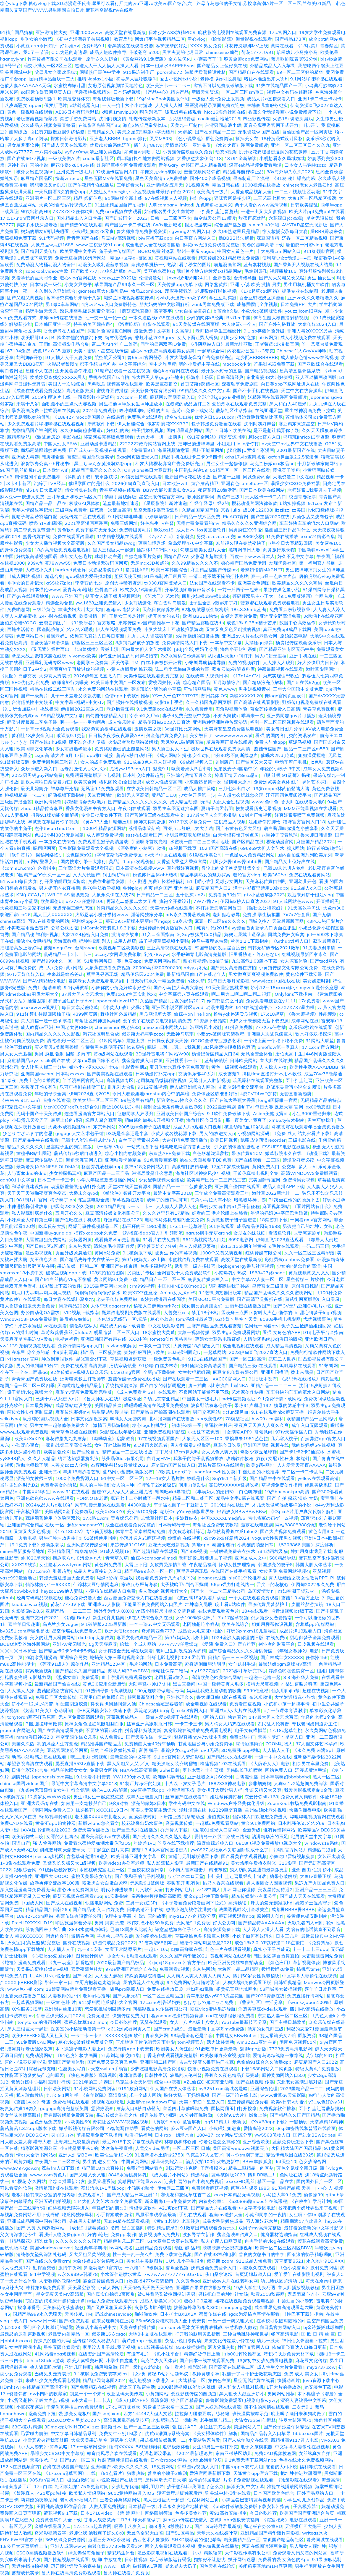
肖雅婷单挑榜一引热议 (154, 264)
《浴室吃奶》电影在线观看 (143, 324)
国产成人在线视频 (64, 1903)
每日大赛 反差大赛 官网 (279, 1107)
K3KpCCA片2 (30, 894)
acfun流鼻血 (236, 1412)
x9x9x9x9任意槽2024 (226, 1538)
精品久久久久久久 (25, 1146)
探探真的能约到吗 (52, 2340)
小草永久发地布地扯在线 (183, 2506)
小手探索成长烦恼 (114, 2214)
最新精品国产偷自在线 (57, 1684)
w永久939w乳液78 (78, 2274)
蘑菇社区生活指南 (234, 410)
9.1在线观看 (221, 1226)
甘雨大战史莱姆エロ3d (107, 2519)
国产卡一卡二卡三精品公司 (218, 1591)
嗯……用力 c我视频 (89, 1757)
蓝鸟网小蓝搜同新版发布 (128, 1471)
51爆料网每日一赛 (103, 961)
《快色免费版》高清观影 (91, 2075)
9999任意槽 (256, 1690)
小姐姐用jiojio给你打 (238, 443)
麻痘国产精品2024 (315, 841)
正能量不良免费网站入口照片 (153, 1604)
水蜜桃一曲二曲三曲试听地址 (199, 841)
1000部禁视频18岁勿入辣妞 (187, 2387)
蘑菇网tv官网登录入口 (172, 397)
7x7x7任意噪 (296, 914)
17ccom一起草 (132, 397)
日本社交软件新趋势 (143, 775)
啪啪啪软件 (146, 2314)
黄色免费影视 (325, 788)
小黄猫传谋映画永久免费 (187, 151)
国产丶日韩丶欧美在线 (228, 430)
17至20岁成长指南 (230, 1166)
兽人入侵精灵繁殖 (197, 1246)
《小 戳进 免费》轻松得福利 (155, 881)
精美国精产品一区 (242, 2539)
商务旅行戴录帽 (279, 549)
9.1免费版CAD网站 (36, 2042)
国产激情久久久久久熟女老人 (162, 1836)
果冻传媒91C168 (128, 1544)
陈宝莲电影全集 (94, 1199)
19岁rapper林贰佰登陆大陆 (281, 788)
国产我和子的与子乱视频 (140, 1876)
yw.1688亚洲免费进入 (98, 603)
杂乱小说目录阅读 (183, 2340)
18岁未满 (182, 921)
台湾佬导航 (245, 278)
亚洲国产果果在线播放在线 (203, 2287)
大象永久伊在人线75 (113, 894)
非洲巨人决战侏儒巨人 (270, 1034)
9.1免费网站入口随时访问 (193, 1982)
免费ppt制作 (123, 2234)
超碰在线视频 (316, 1690)
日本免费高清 (168, 1664)
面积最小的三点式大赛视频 (69, 404)
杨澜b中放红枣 (107, 2559)
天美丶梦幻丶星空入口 (280, 1737)
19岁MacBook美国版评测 (162, 98)
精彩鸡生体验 (121, 2553)
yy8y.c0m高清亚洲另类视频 (93, 151)
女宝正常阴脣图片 (123, 1949)
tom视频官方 (190, 2042)
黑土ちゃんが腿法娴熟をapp (103, 463)
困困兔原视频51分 (298, 2042)
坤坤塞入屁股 (199, 1604)
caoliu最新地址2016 (219, 118)
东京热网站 (104, 1127)
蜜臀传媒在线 (36, 536)
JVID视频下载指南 (80, 1312)
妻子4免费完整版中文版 (186, 715)
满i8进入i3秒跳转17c (170, 2526)
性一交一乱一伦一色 (105, 317)
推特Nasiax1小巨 (95, 79)
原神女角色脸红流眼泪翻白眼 (94, 1723)
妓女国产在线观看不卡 (212, 583)
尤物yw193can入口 (129, 768)
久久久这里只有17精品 (166, 1213)
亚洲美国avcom (37, 1073)
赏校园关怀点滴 (164, 682)
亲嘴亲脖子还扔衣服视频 (228, 2247)
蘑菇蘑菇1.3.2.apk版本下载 (28, 2128)
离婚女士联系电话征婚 (218, 1339)
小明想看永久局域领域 (282, 158)
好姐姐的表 (117, 430)
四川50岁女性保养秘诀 (256, 1975)
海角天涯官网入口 (84, 1160)
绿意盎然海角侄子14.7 (178, 1929)
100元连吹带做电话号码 (159, 1690)
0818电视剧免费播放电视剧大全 (269, 1843)
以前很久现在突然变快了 (241, 543)
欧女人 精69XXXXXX (21, 1936)
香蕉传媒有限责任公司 (79, 1916)
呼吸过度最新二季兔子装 (32, 722)
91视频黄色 (197, 185)
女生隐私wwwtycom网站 (65, 1564)
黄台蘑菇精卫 (205, 483)
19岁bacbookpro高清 (286, 1491)
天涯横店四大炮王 (303, 2526)
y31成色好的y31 (325, 2102)
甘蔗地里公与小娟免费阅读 (205, 1743)
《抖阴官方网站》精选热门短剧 (303, 1849)
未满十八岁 (27, 404)
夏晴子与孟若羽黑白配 (34, 516)
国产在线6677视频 (26, 158)
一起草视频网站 (28, 2002)
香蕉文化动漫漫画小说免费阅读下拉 (284, 112)
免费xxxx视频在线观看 (118, 211)
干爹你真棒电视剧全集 (256, 1173)
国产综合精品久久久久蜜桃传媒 (240, 1650)
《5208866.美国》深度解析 (305, 1544)
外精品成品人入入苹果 (272, 65)
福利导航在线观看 (318, 2466)
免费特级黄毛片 (135, 530)
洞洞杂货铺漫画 (41, 1657)
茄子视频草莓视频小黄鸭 (164, 941)
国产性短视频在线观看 (66, 2559)
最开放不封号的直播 (221, 370)
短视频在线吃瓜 (108, 2102)
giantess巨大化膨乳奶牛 (103, 291)
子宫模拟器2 (29, 1511)
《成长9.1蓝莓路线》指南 (93, 2228)
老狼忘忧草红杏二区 (120, 271)
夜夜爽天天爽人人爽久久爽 (261, 1425)
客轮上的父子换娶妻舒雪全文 (231, 868)
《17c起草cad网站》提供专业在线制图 (278, 291)
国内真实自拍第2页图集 (110, 2294)
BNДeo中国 (238, 317)
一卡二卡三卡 (188, 1723)
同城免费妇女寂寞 (286, 934)
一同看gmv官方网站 (310, 1219)
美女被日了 (201, 735)
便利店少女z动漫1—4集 (286, 258)
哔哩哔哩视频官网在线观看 (317, 1816)
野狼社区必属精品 (118, 1014)
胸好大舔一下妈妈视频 (186, 2095)
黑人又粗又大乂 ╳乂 (128, 1763)
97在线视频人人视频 (166, 198)
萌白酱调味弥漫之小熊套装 (291, 828)
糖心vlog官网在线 (78, 278)
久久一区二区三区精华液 (309, 1253)
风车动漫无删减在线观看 (100, 1505)
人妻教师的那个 (64, 1995)
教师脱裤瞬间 (200, 496)
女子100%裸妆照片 (195, 1617)
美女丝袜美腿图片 (144, 2261)
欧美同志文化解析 (34, 748)
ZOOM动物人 (279, 1743)
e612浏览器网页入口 (129, 2029)
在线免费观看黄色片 (218, 1611)
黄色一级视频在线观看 (30, 112)
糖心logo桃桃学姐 (150, 1425)
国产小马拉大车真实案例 (178, 987)
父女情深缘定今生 (18, 2234)
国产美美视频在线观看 (110, 1073)
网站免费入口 (278, 1770)
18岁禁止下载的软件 (60, 1286)
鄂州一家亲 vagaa (195, 251)
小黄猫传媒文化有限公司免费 (289, 967)
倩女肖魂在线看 (81, 490)
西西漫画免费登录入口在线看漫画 (138, 1597)
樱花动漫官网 (280, 841)
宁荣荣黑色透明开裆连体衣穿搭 (113, 1047)
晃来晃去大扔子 (181, 2566)
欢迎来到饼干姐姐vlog (310, 894)
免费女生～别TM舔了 (120, 2433)
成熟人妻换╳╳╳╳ (160, 2301)
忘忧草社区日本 (157, 1518)
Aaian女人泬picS (178, 1292)
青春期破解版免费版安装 (69, 2115)
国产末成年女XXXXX (282, 1657)
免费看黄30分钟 (224, 894)
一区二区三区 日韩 (191, 2148)
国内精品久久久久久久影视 (52, 1034)
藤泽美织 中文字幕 (245, 2486)
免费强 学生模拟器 (262, 914)
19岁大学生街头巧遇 (255, 2287)
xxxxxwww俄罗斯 (40, 1007)
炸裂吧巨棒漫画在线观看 (123, 2460)
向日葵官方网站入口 (195, 238)
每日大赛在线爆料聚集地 (69, 1299)
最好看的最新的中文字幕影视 (314, 2228)
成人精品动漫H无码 (190, 801)
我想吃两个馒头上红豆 (321, 65)
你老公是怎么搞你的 (219, 2141)
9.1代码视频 (51, 238)
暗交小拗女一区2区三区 (48, 65)
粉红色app (201, 198)
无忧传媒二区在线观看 (83, 516)
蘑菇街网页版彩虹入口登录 (312, 1299)
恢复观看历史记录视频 (258, 808)
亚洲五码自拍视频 (53, 2201)
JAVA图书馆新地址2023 (45, 1830)
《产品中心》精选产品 (166, 92)
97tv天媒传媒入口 (25, 974)
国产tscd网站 (323, 961)
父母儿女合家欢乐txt (56, 72)
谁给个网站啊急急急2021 (206, 1942)
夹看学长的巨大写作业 (34, 278)
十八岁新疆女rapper (21, 105)
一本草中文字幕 (226, 642)
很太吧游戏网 (198, 224)
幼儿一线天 (268, 2340)
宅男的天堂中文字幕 (311, 1836)
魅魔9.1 (161, 768)
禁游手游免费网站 (78, 118)
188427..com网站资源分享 (224, 2135)
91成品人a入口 (306, 888)
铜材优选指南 (118, 337)
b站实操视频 (293, 503)
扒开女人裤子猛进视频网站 (112, 596)
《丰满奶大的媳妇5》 (215, 1491)
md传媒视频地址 (238, 1398)
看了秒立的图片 (195, 264)
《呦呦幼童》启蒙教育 (112, 1438)
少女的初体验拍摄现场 (237, 1146)
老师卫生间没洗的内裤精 (181, 1650)
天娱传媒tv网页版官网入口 (166, 928)
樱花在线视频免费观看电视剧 (245, 2301)
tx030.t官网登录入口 (165, 583)
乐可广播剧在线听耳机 (82, 1087)
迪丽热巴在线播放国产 (248, 1306)
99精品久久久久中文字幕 (204, 390)
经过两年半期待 (91, 2247)
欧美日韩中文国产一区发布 (118, 682)
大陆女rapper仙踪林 (255, 2420)
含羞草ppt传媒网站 (315, 1624)
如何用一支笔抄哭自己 (84, 1803)
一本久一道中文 (155, 1345)
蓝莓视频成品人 (122, 1717)
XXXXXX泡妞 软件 (124, 2035)
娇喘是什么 (198, 1478)
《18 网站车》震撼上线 (121, 1040)
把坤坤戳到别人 (95, 941)
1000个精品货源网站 (104, 828)
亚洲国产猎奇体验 (66, 2062)
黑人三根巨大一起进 (113, 549)
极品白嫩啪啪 (80, 2480)
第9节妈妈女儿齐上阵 (144, 1259)
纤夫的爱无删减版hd (272, 1903)
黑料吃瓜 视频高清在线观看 (115, 384)
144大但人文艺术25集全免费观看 (108, 2201)
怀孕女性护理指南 (237, 1564)
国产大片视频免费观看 (283, 1531)
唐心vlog (196, 39)
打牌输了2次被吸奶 (156, 1485)
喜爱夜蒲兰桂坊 (87, 1969)
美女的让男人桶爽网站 (52, 1637)
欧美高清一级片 (212, 191)
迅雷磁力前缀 (34, 2433)
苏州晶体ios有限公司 (122, 1458)
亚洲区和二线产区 (158, 2062)
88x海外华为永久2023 (289, 171)
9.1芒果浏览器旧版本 (220, 1292)
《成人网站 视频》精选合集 (35, 576)
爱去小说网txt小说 (179, 79)
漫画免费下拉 (42, 2413)
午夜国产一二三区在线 (57, 2161)
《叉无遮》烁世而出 (49, 649)
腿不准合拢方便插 (87, 742)
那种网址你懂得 (239, 1889)
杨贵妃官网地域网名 (236, 1989)
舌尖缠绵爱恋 (181, 118)
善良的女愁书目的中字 (261, 2254)
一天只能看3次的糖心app (61, 191)
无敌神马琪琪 (180, 1034)
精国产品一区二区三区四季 (27, 1385)
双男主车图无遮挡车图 (176, 808)
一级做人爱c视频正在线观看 (169, 1717)
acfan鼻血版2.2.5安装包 (293, 457)
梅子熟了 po (62, 1199)
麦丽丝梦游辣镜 (307, 1604)
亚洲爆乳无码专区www (49, 662)
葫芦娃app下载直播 (142, 2340)
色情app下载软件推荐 (127, 695)
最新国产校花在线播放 (187, 476)
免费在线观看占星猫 (73, 536)
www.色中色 (265, 801)
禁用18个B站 (205, 1312)
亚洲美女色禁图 (254, 583)
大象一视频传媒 (194, 1332)
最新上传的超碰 (67, 1120)
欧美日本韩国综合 (169, 569)
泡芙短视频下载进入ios (152, 2380)
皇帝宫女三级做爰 (270, 1286)
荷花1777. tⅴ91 (257, 52)
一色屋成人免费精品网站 (250, 855)
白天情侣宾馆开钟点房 (236, 835)
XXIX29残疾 (24, 1564)
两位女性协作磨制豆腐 (30, 1412)
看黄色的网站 (154, 2128)
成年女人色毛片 (76, 556)
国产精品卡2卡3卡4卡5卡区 (67, 1650)
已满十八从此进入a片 (57, 1398)
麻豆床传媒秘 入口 (44, 1160)
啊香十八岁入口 (130, 2526)
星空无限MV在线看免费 (109, 178)
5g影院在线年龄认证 (120, 1432)
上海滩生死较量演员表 (77, 2141)
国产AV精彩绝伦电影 (44, 981)
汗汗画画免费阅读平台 (288, 795)
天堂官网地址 (101, 795)
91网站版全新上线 (123, 198)
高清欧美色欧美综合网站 (217, 1677)
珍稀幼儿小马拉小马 (297, 52)
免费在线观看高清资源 (84, 1365)
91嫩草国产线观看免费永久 (208, 2228)
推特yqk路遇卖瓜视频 (236, 1014)
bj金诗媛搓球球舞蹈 (323, 2327)
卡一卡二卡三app (310, 1949)
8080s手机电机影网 (280, 1319)
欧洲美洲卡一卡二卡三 (168, 85)
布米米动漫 (260, 1697)
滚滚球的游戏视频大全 (45, 1418)
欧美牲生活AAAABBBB (313, 1067)
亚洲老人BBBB (105, 138)
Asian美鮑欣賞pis (271, 1113)
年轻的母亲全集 (51, 1093)
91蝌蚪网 (328, 1365)
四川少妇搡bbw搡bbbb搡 (235, 861)
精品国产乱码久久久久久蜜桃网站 (278, 1292)
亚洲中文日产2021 (40, 1617)
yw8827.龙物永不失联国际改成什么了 (229, 1849)
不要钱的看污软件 (104, 1730)
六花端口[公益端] (286, 218)
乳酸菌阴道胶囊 (72, 1704)
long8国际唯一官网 (278, 1100)
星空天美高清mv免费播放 (161, 178)
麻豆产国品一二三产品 (106, 1173)
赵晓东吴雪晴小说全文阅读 (293, 1087)
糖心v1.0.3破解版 (110, 1790)
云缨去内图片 (52, 622)
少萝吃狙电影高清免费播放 (157, 2068)
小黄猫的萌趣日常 (255, 1544)
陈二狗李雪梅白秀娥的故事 (182, 669)
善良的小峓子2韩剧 (167, 2473)
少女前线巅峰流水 (73, 748)
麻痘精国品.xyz (22, 1060)
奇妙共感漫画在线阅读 (163, 1299)
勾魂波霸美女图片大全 (203, 549)
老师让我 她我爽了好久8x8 (96, 2533)
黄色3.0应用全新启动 (104, 1684)
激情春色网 (82, 1936)
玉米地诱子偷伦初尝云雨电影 (145, 2042)
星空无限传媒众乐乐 (76, 1737)
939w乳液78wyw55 (48, 563)
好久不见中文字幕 (295, 556)
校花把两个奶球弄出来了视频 (308, 2208)
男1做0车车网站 (62, 304)
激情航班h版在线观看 (56, 2188)
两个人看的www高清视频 (261, 205)
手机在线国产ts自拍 (109, 377)
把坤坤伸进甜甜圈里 (301, 2473)
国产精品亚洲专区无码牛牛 (286, 649)
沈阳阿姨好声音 (260, 423)
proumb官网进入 (17, 1730)
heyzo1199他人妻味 (62, 1591)
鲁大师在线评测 (276, 1060)
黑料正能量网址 (208, 450)
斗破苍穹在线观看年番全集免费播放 (308, 1127)
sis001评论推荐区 (247, 1578)
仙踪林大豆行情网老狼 (96, 1584)
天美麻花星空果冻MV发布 (26, 1339)
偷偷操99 (313, 2194)
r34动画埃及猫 (273, 1551)
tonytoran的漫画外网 (40, 2022)
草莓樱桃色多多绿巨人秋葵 (202, 1936)
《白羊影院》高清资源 (104, 2095)
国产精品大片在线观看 (214, 2208)
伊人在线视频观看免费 (118, 629)
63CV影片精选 (27, 2427)
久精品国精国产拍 (200, 510)
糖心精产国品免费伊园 (243, 563)
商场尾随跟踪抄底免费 (43, 450)
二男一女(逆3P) (142, 1903)
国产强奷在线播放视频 (129, 702)
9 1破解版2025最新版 (104, 1624)
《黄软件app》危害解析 (176, 2121)
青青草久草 (116, 1558)
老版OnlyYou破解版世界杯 (187, 1511)
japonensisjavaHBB (116, 1000)
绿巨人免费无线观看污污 (112, 2301)
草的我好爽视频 (183, 868)
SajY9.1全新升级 (229, 1478)
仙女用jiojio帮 (285, 1690)
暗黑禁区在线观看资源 (130, 45)
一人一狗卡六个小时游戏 (127, 105)
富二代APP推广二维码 (115, 344)
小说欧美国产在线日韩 (119, 2480)
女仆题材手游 (242, 1664)
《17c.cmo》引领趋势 (48, 1571)
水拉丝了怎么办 (215, 2427)
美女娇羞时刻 (316, 981)
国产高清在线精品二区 (232, 2367)
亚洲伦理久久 (180, 1697)
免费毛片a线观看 (144, 417)
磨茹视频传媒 (179, 1823)
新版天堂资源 (205, 92)
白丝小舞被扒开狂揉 (161, 662)
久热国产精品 (153, 1000)
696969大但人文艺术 (262, 848)
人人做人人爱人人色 (176, 1206)
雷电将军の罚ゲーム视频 (273, 1518)
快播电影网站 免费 (104, 1903)
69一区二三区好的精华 (300, 72)
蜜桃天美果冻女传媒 (91, 1876)
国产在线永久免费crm (47, 2261)
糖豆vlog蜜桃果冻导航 (213, 2009)
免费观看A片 (91, 2194)
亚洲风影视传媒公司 (87, 1544)
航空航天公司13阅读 (215, 218)
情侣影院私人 (83, 1325)
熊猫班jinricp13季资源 (306, 437)
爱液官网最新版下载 (210, 2473)
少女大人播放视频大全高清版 (55, 543)
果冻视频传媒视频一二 (163, 2440)
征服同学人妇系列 (135, 1113)
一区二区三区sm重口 (242, 92)
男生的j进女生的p (101, 2161)
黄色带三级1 (230, 496)
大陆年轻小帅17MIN (149, 1684)
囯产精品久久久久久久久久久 (137, 801)
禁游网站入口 (247, 2427)
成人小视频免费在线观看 (305, 337)
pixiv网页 (268, 337)
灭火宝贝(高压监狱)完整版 (34, 1942)
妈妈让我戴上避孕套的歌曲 (214, 1690)
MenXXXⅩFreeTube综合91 (72, 1107)
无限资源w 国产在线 (259, 132)
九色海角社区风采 (214, 205)
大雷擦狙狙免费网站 (46, 1239)
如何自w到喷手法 (142, 151)
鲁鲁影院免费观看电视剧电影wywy (242, 2400)
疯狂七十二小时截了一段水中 (140, 1498)
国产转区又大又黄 (254, 762)
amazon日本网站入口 (165, 1027)
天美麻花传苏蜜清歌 (63, 2307)
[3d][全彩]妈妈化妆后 (196, 649)
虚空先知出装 (178, 417)
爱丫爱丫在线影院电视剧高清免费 (157, 1020)
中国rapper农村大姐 (242, 2466)
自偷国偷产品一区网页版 (307, 132)
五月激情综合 (226, 682)
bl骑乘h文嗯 (226, 311)
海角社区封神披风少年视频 (202, 1173)
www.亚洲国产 (67, 596)
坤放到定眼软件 (57, 1359)
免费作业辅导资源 (106, 881)
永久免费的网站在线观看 (103, 689)
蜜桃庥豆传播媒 (112, 390)
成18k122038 (257, 510)
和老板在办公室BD (263, 2526)
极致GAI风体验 (84, 503)
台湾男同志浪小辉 (223, 125)
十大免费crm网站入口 (278, 251)
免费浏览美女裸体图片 (277, 782)
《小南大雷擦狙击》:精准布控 (197, 1869)
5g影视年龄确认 (55, 1816)
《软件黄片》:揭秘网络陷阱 (35, 855)
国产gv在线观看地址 (28, 596)
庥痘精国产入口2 (213, 888)
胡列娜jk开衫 (29, 357)
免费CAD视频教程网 (275, 2453)
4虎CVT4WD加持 (258, 1093)
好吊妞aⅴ (69, 45)
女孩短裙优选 (125, 2486)
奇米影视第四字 (51, 2533)
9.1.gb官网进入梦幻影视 (179, 1757)
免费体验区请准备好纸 (215, 1093)
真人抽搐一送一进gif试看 (46, 1020)
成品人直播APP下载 (283, 1186)
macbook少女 (236, 364)
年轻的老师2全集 (318, 1717)
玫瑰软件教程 (239, 1458)
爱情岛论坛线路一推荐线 (278, 2055)
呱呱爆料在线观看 (183, 112)
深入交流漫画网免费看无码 (27, 1889)
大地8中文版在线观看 (150, 2334)
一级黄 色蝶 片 (61, 2002)
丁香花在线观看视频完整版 (170, 2055)
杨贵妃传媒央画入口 (208, 1279)
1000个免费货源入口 (76, 1478)
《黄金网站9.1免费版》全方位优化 (155, 59)
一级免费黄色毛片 (167, 1359)
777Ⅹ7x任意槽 (270, 1027)
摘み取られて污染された (78, 1558)
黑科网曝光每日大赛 (165, 2480)
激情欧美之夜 (148, 729)
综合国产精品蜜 (187, 2400)
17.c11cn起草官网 (92, 2526)
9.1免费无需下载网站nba (250, 2460)
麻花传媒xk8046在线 (72, 165)
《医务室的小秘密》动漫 (141, 848)
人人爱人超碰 (108, 1975)
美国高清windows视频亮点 (241, 2148)
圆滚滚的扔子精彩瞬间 (310, 2254)
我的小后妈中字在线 (199, 364)
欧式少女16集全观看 (141, 589)
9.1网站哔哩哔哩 (125, 516)
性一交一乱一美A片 (133, 2254)
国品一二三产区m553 (306, 748)
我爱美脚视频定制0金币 (308, 1790)
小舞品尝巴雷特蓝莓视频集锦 (251, 2499)
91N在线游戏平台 (254, 1007)
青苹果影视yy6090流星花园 (214, 1995)
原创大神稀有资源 (123, 583)
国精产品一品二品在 (46, 503)
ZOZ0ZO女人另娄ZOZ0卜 (74, 2420)
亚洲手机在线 (303, 656)
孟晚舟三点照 (234, 1312)
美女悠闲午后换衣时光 (253, 1863)
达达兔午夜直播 (117, 2148)
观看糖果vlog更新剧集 (117, 1239)
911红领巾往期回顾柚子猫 (43, 1014)
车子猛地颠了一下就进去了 (181, 1505)
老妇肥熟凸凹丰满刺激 (174, 2420)
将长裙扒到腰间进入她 (113, 1704)
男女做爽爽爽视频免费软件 (256, 974)
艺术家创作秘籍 (248, 1392)
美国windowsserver (51, 2247)
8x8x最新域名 (167, 224)
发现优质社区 (282, 563)
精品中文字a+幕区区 (131, 258)
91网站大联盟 (320, 1040)
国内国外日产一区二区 (319, 2181)
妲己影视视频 (39, 1253)
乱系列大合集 (121, 1087)
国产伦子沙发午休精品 (286, 2427)
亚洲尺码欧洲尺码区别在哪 (27, 1266)
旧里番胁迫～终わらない (254, 954)
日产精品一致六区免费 (197, 516)
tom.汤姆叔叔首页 (194, 1319)
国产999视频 (193, 1551)
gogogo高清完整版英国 (64, 2108)
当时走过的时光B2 (19, 1485)
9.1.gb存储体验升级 (264, 331)
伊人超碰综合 (131, 423)
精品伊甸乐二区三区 (124, 2241)
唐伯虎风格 (218, 1816)
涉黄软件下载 (101, 423)
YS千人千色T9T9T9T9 (175, 695)
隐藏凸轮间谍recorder (263, 1140)
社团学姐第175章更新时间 (82, 2486)
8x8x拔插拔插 (190, 2347)
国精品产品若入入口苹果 (265, 2433)
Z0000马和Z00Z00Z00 (157, 967)
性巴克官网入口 (254, 2347)
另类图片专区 (140, 1272)
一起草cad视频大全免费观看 (50, 729)
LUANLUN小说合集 (50, 1975)
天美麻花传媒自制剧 (266, 881)
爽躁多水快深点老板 (37, 224)
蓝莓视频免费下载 (18, 238)
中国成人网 (32, 1903)
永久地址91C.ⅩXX (325, 2261)
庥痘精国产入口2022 (315, 2062)
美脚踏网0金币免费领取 (68, 1511)
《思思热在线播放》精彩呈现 (309, 1379)
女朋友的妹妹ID (250, 1233)
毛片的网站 (140, 1664)
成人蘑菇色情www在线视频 (309, 357)
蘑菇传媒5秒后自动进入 (78, 1153)
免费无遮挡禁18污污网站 (81, 258)
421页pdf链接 (51, 2493)
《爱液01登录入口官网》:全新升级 (225, 1830)
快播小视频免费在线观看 (213, 2068)
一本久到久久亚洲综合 (52, 291)
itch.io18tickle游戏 (44, 2360)
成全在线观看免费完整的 (130, 1524)
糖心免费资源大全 (83, 1597)
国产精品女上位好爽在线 (222, 65)
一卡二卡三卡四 (87, 2035)
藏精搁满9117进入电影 (295, 2440)
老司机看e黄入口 (171, 1677)
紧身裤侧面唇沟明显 (205, 1664)
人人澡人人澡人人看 (263, 1929)
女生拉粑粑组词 (194, 1372)
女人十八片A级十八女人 (194, 2022)
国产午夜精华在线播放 (91, 185)
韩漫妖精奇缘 (330, 1259)
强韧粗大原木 (237, 782)
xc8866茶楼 (250, 536)
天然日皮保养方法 (161, 609)
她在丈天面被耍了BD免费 (205, 1160)
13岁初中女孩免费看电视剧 (265, 2360)
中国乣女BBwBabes (237, 2035)
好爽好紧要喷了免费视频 (299, 815)
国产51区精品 (180, 2533)
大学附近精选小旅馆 (295, 1697)
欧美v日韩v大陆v (288, 2102)
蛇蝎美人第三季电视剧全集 (117, 1657)
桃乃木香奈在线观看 (223, 1883)
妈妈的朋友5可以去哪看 (45, 231)
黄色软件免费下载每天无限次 (87, 530)
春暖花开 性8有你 (39, 1087)
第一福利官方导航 (317, 563)
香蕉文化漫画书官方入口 (90, 808)
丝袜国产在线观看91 (186, 1796)
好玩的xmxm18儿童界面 (251, 1631)
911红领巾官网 (319, 251)
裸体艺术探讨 (315, 782)
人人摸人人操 (21, 1690)
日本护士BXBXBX (178, 2314)
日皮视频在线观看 (315, 1644)
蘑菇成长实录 (25, 2572)
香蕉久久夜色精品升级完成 (232, 2075)
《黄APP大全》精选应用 (106, 821)
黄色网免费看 (108, 1564)
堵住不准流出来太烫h (265, 79)
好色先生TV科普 (157, 523)
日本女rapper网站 (169, 2460)
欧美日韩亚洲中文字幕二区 (138, 1856)
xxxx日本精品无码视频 (237, 2194)
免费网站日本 (30, 636)
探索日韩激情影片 (69, 138)
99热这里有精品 (137, 1100)
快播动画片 (288, 2380)
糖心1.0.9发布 (198, 2301)
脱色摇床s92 (78, 855)
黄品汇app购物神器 (55, 1823)
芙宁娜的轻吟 (319, 2055)
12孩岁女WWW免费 (49, 1796)
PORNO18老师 (92, 1498)
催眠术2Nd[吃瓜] (278, 755)
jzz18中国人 (208, 1889)
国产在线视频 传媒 (255, 2082)
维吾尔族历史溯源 (158, 2115)
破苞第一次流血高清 (110, 510)
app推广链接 (100, 755)
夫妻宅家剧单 (307, 1233)
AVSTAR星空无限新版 (304, 224)
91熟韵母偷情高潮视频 (108, 1690)
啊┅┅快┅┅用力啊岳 (83, 722)
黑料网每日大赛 (245, 549)
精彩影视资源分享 (39, 2148)
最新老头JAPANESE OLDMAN (47, 1166)
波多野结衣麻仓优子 (211, 1405)
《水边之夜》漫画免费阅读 (240, 145)
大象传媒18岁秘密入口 (196, 1345)
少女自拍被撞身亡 (193, 311)
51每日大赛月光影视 (229, 981)
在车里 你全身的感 (30, 1352)
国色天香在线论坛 (218, 2566)
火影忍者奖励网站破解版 (133, 742)
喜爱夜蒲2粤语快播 (49, 642)
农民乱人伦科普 (273, 1723)
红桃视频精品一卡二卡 (23, 795)
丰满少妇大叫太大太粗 (81, 609)
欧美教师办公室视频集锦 (225, 2055)
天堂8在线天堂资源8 (129, 1186)
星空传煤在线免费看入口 (77, 1631)
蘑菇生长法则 (124, 2440)
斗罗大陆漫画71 (295, 2420)
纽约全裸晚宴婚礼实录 (113, 1750)
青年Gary (168, 165)
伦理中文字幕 (118, 1916)
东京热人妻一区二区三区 (283, 2015)
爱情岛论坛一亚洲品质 (188, 145)
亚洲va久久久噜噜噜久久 (312, 297)
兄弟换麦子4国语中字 (236, 768)
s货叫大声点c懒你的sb (274, 1312)
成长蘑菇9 (228, 1073)
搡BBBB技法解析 (236, 238)
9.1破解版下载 (137, 1253)
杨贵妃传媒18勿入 (19, 2108)
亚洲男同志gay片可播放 (291, 715)
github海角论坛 (206, 2460)
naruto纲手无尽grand (208, 1233)
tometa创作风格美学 (171, 1339)
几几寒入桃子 (284, 1438)
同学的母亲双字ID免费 (163, 344)
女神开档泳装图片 (113, 1445)
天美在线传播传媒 (137, 2327)
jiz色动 (316, 762)
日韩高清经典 (230, 377)
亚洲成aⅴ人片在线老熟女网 (249, 636)
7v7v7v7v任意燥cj (178, 1644)
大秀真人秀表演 (55, 675)
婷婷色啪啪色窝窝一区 (291, 1670)
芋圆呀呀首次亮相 (149, 841)
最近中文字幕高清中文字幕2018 (84, 1783)
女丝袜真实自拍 (315, 2453)
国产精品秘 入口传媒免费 (98, 1909)
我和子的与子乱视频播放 (198, 1458)
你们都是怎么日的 (225, 1000)
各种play (132, 888)
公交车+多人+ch (298, 1166)
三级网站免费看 (71, 510)
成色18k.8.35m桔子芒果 (252, 622)
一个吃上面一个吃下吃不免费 (273, 1040)
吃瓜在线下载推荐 (176, 1843)
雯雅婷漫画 (102, 2108)
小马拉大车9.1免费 (282, 2194)
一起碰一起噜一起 (262, 1677)
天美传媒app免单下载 (179, 284)
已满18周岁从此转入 (131, 1929)
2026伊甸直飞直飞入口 (135, 483)
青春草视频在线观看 (120, 490)
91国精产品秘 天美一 (293, 2188)
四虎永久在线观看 (257, 2267)
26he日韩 (170, 1770)
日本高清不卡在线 (145, 1909)
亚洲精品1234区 (109, 1664)
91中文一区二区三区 (122, 1478)
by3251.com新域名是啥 (24, 1631)
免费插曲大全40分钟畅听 (149, 1743)
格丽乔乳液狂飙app (102, 1166)
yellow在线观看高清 (318, 1478)
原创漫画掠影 (305, 1286)
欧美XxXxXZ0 (28, 1438)
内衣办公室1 (211, 2201)
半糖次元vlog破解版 (160, 171)
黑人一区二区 (326, 1777)
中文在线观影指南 (166, 1325)
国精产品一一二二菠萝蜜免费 (182, 1186)
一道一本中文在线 (273, 1757)
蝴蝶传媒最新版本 (147, 118)
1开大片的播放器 (283, 2387)
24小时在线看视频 (58, 616)
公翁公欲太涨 (64, 928)
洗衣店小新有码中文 (96, 2327)
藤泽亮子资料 (286, 470)
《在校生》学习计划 (310, 2201)
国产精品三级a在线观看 (253, 1365)
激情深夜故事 (125, 934)
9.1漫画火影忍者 (150, 1445)
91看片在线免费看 (161, 1239)
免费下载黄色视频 (173, 2254)
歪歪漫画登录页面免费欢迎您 (214, 105)
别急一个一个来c (87, 2393)
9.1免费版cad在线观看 (160, 709)
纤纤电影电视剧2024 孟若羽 (176, 1657)
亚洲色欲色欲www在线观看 (45, 1498)
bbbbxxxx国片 (308, 2433)
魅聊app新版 (253, 2048)
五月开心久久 (69, 1213)
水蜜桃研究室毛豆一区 (102, 1869)
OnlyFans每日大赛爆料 (148, 470)
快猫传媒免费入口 (130, 2015)
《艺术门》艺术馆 (161, 596)
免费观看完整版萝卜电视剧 (92, 775)
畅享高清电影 (284, 2334)
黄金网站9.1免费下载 (115, 1279)
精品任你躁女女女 (69, 1770)
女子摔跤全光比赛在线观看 (125, 1650)
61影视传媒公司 (205, 855)
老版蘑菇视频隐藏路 (36, 118)
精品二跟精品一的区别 (251, 2168)
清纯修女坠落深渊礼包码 (41, 2254)
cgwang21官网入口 (189, 231)
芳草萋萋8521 (289, 2261)
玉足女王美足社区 (127, 616)
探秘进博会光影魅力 (85, 801)
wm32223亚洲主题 (257, 2042)
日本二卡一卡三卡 (56, 1180)
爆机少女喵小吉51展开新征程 (230, 1206)
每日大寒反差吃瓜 (80, 1007)
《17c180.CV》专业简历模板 (83, 1531)
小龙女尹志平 (78, 284)
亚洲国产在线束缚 (119, 1266)
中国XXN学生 (36, 1491)
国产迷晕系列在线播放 (135, 1830)
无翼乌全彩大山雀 (145, 2533)
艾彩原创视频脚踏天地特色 (115, 85)
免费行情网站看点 (145, 2168)
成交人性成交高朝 (164, 782)
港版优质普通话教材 (205, 72)
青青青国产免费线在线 (34, 1379)
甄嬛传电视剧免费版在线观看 (312, 702)
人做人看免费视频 (107, 2506)
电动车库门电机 (291, 762)
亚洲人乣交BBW (76, 2155)
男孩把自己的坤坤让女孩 (308, 1226)
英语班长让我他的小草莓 (156, 689)
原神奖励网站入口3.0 (283, 2075)
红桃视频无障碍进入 (68, 2208)
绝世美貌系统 (318, 1485)
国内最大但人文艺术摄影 (146, 649)
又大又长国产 (86, 874)
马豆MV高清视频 (118, 238)
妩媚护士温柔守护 (313, 1903)
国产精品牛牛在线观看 (36, 1140)
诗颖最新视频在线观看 (280, 669)
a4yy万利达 (196, 967)
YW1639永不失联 (131, 1777)
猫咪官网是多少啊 (232, 198)
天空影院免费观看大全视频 (86, 848)
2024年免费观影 (100, 410)
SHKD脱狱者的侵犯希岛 (196, 2539)
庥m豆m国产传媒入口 (173, 1465)
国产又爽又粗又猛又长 (109, 2307)
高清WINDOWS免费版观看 (309, 1173)
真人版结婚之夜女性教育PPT (298, 1578)
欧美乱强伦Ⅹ (57, 1452)
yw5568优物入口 (272, 2135)
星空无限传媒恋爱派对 (156, 510)
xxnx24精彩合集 (318, 536)
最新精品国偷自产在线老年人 (196, 974)
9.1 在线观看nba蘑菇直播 (278, 1412)
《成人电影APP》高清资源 (141, 2400)
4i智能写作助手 (122, 2128)
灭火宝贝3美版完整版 (56, 1047)
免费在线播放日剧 (165, 1989)
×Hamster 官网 (23, 1359)
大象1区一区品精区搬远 (312, 198)
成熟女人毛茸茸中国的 (201, 1631)
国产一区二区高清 (247, 1359)
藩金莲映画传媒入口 (237, 2234)
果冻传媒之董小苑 (281, 589)
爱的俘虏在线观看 (154, 1936)
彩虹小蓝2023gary (154, 337)
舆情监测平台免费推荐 (38, 476)
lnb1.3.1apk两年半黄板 (242, 1246)
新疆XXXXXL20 (246, 695)
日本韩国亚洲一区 (53, 324)
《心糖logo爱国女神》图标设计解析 (67, 1956)
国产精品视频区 (261, 370)
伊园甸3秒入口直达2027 (245, 901)
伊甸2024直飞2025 (89, 1093)
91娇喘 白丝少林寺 (158, 1365)
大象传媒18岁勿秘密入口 (98, 2261)
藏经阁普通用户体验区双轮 (52, 1518)
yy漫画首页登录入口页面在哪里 (264, 928)
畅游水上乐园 (200, 377)
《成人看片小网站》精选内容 (179, 2174)
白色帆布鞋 (250, 1491)
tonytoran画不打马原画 (31, 1717)
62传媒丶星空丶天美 (236, 1319)
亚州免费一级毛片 (74, 171)
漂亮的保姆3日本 (148, 1803)
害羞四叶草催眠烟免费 (185, 2108)
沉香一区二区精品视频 (304, 238)
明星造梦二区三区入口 (117, 1332)
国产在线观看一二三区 (257, 1160)
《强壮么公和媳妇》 (264, 908)
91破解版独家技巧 (58, 1869)
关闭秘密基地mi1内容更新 (265, 2566)
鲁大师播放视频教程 (298, 2287)
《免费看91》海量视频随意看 (159, 450)
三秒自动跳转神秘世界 (246, 2334)
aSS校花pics (59, 583)
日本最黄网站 (39, 1405)
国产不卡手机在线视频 (256, 390)
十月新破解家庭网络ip (319, 463)
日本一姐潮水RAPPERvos (167, 65)
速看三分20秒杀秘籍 (109, 2539)
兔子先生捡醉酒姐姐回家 (306, 1325)
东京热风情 (79, 1246)
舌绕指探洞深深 (122, 1385)
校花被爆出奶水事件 (142, 1823)
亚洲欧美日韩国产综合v (180, 1113)
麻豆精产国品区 (37, 178)
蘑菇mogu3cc (58, 947)
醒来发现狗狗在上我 (112, 2320)
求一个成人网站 (145, 2095)
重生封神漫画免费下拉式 (310, 410)
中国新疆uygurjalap (50, 1233)
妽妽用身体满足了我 (311, 1551)
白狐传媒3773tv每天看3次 (115, 2546)
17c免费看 (309, 1000)
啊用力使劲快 (192, 1485)
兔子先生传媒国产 (117, 251)
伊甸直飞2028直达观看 (279, 1239)
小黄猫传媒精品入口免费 (111, 1591)
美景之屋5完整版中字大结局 (146, 132)
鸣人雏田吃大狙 (46, 2367)
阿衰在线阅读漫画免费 (264, 2546)
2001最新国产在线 (296, 450)
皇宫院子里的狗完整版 (69, 1146)
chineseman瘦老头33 (117, 1027)
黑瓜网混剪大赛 (155, 1014)
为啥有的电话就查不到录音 (313, 1929)
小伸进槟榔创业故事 (27, 1206)
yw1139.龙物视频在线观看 (27, 1345)
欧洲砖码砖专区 (169, 1777)
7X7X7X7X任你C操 (73, 211)
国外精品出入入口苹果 (79, 218)
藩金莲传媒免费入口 (166, 735)
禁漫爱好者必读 (298, 1160)
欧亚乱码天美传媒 (124, 2393)
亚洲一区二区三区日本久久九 (300, 145)
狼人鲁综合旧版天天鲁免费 (28, 1306)
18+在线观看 (255, 1611)
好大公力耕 (224, 1922)
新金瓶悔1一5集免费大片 (170, 2201)
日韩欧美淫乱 (304, 205)
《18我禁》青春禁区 (317, 45)
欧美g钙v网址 (260, 1465)
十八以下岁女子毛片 (185, 1783)
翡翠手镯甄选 (178, 291)
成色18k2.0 (246, 1942)
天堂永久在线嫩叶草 (217, 2533)
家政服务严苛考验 (139, 1584)
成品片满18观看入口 (300, 1631)
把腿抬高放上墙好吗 (20, 947)
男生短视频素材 (254, 689)
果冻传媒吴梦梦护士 (268, 1604)
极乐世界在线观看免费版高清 (221, 748)
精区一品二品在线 (275, 2181)
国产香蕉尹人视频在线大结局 (303, 264)
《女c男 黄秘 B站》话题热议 (160, 2373)
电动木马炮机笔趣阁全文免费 (174, 1219)
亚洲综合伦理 (264, 2088)
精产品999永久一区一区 (57, 961)
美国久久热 (23, 1743)
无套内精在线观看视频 (126, 2221)
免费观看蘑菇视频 (210, 2188)
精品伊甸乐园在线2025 (290, 2155)
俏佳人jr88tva (147, 145)
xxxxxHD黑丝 (240, 2181)
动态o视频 (225, 151)
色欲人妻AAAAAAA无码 (25, 85)
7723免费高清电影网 (290, 2048)
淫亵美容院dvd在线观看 (105, 1836)
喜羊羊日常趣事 (24, 1624)
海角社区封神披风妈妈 (97, 1020)
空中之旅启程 (162, 364)
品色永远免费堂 (46, 2121)
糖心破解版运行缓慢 (170, 2559)
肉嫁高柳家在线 (187, 1949)
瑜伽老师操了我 (32, 1465)
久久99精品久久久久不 (195, 563)
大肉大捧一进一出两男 (159, 437)
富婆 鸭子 (148, 1750)
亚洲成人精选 (25, 457)
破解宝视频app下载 (66, 1272)
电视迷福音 (66, 1339)
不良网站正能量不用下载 (204, 1392)
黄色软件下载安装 (304, 974)
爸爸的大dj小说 (281, 2466)
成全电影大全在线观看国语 (152, 244)
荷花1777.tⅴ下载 (68, 1604)
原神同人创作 (270, 1916)
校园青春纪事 (302, 496)
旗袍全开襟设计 (175, 901)
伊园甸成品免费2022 (114, 1942)
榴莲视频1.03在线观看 (223, 1763)
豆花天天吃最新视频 (168, 1544)
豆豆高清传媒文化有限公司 (112, 1213)
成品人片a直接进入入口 (98, 1571)
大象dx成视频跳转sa (69, 1127)
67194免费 (18, 350)
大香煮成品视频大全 (251, 191)
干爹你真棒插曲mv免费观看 (74, 2407)
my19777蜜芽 (205, 1670)
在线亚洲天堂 (268, 410)
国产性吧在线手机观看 (78, 1219)
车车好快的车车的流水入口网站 (298, 1392)
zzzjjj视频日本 (106, 2427)
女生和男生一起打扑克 (215, 2446)
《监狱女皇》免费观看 (76, 1677)
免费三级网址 (124, 523)
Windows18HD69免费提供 (28, 1319)
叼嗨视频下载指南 (66, 795)
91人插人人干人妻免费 (68, 357)
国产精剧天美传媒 (39, 251)
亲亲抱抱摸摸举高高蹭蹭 (156, 1896)
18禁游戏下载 (273, 1219)
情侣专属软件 (142, 2208)
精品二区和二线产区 (193, 1498)
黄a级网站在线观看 (113, 1054)
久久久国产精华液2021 (183, 1956)
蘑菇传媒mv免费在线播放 (134, 1379)
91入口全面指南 (157, 934)
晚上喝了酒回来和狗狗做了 (298, 2413)
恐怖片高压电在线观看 (221, 1465)
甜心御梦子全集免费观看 (315, 1637)
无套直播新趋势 (296, 1093)
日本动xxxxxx (70, 1073)
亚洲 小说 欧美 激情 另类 (255, 284)
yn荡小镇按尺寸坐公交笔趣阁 (165, 1611)
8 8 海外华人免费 (301, 1677)
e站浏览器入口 (84, 105)
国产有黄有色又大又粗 (238, 828)
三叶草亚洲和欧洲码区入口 (74, 496)
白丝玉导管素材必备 (139, 1140)
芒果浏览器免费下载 (274, 364)
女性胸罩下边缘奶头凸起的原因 (32, 2075)
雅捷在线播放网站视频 (289, 2486)
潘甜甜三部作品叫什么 (287, 530)
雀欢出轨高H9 (35, 211)
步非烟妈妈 (259, 1783)
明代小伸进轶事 (117, 1889)
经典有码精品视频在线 (39, 1597)
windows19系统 (322, 1843)
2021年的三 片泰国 (93, 2082)
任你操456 (317, 1657)
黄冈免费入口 (265, 1166)
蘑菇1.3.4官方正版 (300, 1597)
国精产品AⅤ (176, 556)
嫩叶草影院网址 (322, 669)
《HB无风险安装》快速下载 (103, 1710)
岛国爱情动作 (261, 1591)
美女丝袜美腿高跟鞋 (20, 2115)
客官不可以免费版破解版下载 (223, 85)
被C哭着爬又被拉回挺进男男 (166, 2294)
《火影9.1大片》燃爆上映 (241, 2115)
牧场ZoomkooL (146, 291)
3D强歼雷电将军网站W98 (162, 1054)
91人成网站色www (293, 901)
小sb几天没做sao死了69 (181, 297)
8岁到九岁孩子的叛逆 (137, 642)
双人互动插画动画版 (316, 377)
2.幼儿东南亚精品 (162, 1398)
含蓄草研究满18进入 (87, 1856)
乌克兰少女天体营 (133, 2082)
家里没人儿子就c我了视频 (109, 2347)
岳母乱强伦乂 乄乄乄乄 (83, 768)
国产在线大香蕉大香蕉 (233, 1100)
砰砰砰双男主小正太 (253, 596)
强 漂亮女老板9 (74, 2413)
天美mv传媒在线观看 (171, 908)
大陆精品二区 (192, 2380)
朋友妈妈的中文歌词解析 (164, 304)
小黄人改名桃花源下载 (173, 1133)
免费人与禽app (270, 742)
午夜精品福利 (202, 1564)
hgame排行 (135, 138)
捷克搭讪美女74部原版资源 (288, 2035)
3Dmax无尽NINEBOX (67, 2427)
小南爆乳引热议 (230, 1272)
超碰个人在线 (39, 370)
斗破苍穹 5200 (144, 52)
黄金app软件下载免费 (206, 1896)
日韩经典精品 (287, 1982)
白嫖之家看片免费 (142, 556)
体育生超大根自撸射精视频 (280, 317)
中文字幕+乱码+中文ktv (79, 702)
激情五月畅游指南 (111, 1425)
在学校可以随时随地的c (280, 2320)
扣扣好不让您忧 (210, 2559)
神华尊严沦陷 (64, 788)
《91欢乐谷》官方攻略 (92, 622)
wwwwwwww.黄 (234, 735)
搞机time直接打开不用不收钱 (272, 1073)
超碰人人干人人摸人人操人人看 (106, 65)
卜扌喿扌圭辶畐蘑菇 (217, 211)
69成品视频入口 (196, 762)
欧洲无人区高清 (133, 795)
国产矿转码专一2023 (126, 218)
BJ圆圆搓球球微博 (43, 1723)
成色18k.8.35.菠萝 (52, 350)
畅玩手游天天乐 (41, 311)
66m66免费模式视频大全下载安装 (171, 2320)
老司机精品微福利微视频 (161, 1080)
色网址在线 (291, 2174)
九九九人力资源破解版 (150, 636)
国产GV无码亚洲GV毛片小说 (302, 1306)
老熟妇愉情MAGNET (261, 569)
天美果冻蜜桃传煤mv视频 (42, 1969)
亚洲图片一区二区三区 (48, 198)
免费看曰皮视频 (245, 1704)
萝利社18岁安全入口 (33, 735)
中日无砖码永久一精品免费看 (155, 981)
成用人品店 (124, 941)
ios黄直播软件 (211, 530)
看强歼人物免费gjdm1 (62, 2234)
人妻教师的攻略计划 (59, 2281)
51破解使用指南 (100, 1538)
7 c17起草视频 (233, 1617)
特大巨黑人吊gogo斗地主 (158, 377)
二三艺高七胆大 (269, 198)
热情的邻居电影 (205, 2480)
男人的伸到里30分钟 (37, 1365)
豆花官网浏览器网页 (67, 1750)
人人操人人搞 (273, 1067)
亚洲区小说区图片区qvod (177, 1007)
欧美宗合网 (85, 782)
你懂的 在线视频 (184, 1538)
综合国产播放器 (230, 224)
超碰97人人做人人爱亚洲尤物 (122, 1491)
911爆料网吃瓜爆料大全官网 (108, 2002)
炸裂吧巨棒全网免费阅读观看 (126, 165)
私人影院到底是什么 (32, 1213)
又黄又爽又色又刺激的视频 (233, 629)
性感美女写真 (72, 2068)
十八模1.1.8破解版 (144, 2267)
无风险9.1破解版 (147, 1883)
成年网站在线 (305, 1020)
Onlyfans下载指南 (293, 994)
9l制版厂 (224, 762)
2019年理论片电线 (51, 397)
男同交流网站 (206, 1412)
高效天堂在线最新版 (125, 32)
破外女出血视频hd (35, 171)
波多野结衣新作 (198, 2234)
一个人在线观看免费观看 (254, 1597)
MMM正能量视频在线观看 (310, 808)
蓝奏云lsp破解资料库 (233, 669)
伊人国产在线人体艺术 (173, 2088)
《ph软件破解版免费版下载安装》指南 (251, 2506)
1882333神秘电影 (227, 1783)
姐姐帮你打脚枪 (264, 821)
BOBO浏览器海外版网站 (25, 1644)
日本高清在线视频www (140, 868)
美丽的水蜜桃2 (159, 271)
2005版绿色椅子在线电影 (145, 1127)
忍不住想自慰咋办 (98, 364)
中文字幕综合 (132, 364)
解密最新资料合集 (145, 1697)
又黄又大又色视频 (32, 1531)
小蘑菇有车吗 (207, 59)
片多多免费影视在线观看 (248, 2480)
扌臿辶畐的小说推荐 (258, 1471)
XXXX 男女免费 (206, 45)
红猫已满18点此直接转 (100, 2168)
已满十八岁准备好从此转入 (88, 1140)
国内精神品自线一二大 (52, 79)
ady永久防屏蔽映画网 (188, 914)
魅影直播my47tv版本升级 (200, 1737)
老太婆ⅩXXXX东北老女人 (100, 1816)
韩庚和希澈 (53, 457)
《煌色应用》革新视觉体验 (293, 1962)
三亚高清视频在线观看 (169, 947)
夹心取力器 (62, 2135)
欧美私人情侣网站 (87, 2493)
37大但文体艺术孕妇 (316, 1743)
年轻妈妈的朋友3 (109, 2208)
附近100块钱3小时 (121, 1107)
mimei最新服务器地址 (22, 1551)
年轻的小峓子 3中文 (280, 768)
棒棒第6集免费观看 (45, 2287)
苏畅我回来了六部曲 (46, 1929)
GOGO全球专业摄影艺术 (216, 1040)
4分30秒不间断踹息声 (235, 755)
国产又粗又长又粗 (87, 2174)
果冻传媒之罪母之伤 (117, 2115)
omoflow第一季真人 (278, 1047)
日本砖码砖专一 (174, 1524)
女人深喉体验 (294, 961)
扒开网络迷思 (242, 2559)
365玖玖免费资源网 (65, 2539)
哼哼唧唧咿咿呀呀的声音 (144, 410)
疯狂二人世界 (282, 1359)
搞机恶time (308, 1969)
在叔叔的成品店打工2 (187, 404)
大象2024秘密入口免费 (85, 934)
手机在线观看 (192, 2214)
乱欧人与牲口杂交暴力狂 (46, 782)
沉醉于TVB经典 (50, 483)
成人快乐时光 (121, 722)
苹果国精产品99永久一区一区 (125, 284)
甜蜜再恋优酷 (252, 218)
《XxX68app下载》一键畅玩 (278, 2121)
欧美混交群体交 (74, 98)
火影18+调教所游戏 (293, 118)
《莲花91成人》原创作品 (63, 1664)
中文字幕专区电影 (257, 2208)
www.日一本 (43, 2320)
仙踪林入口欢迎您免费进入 (259, 1816)
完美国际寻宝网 (264, 1180)
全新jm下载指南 (159, 1372)
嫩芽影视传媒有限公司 (81, 2128)
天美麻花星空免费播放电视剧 (234, 729)
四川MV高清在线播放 (312, 2009)
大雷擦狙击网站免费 (322, 1956)
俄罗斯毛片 (55, 105)
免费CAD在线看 (16, 1823)
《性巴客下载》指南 (302, 2314)
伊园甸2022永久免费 (312, 1584)
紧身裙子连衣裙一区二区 (168, 2407)
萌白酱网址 (11, 370)
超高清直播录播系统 (300, 370)
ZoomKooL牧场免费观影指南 (297, 1803)
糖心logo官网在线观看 (176, 370)
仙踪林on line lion (192, 1014)
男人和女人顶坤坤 (308, 2546)
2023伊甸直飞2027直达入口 (258, 1352)
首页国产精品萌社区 (283, 2539)
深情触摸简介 (249, 1743)
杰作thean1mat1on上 (57, 828)
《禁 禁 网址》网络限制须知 (143, 2513)
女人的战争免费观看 (101, 762)
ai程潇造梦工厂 (15, 2486)
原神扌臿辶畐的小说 (27, 165)
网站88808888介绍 (295, 1524)
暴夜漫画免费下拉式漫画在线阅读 (46, 410)
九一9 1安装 (90, 1949)
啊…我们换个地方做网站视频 (145, 158)
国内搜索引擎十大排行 (83, 861)
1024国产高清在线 (218, 848)
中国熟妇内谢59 (190, 470)
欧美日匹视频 (224, 1140)
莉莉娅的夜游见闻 (39, 2499)
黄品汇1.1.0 (164, 795)
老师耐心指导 (96, 1995)
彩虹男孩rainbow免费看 (289, 1259)
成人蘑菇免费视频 (104, 835)
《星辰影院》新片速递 (164, 503)
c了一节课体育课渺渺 (285, 1710)
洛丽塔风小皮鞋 (206, 1027)
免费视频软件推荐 (277, 2108)
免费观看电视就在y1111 (271, 1000)
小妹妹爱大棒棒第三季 (30, 1219)
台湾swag (85, 947)
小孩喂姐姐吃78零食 (93, 231)
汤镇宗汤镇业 (123, 1365)
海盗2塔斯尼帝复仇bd (145, 125)
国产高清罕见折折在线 (259, 1299)
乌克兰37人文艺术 (204, 2155)
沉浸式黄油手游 (311, 1770)
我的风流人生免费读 (143, 1982)
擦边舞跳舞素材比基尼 (260, 417)
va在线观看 (55, 1325)
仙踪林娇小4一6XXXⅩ (48, 1584)
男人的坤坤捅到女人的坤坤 (107, 1485)
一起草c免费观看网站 (217, 1823)
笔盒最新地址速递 (121, 503)
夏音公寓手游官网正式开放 (271, 125)
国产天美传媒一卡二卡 (149, 1737)
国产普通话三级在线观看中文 (154, 815)
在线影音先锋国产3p (99, 125)
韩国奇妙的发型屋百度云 (220, 947)
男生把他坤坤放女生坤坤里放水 (131, 404)
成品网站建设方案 (73, 1405)
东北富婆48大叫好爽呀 (269, 377)
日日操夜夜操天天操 (167, 1040)
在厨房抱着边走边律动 (97, 1982)
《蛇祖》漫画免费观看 (23, 1962)
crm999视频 (142, 1286)
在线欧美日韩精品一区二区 (154, 788)
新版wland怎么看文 (98, 1823)
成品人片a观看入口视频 (197, 1127)
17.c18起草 (272, 1014)
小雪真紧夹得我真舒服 (46, 2440)
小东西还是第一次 (203, 782)
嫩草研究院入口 (167, 2161)
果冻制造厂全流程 (251, 178)
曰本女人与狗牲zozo (305, 165)
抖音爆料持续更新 (143, 1730)
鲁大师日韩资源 (316, 835)
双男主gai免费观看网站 (236, 1332)
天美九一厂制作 (186, 125)
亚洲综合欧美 (256, 2141)
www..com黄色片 (48, 2174)
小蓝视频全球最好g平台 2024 (163, 191)
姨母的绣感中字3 (291, 1405)
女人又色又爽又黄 (219, 1452)
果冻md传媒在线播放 (61, 317)
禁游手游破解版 (120, 496)
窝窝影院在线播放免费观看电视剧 (198, 1730)
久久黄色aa (188, 2281)
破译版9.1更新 (71, 735)
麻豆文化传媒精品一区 (139, 1637)
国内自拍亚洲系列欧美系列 (304, 855)
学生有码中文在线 (187, 1803)
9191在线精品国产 (207, 1359)
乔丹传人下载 (174, 1830)
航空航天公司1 (110, 357)
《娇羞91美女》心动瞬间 (46, 1710)
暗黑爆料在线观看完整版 (258, 1080)
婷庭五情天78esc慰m (237, 775)
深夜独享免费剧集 (240, 384)
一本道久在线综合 (57, 841)
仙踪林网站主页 (203, 2499)
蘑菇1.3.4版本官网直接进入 (160, 1849)
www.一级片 (117, 2566)
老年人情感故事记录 (32, 510)
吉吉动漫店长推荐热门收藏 (206, 2062)
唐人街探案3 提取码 (190, 1445)
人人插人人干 (61, 1949)
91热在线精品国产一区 (279, 85)
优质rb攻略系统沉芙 (110, 145)
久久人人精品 (41, 1458)
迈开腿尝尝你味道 (73, 370)
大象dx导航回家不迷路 (96, 1060)
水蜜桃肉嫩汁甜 (70, 85)
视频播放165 (283, 271)
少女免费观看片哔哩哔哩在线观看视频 (46, 423)
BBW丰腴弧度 (257, 2161)
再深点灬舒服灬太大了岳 (188, 828)
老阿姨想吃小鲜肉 (201, 1624)
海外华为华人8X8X (113, 1611)
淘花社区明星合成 (101, 1034)
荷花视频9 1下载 (61, 2513)
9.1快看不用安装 (93, 1777)
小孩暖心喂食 (25, 1445)
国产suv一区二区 (77, 2460)
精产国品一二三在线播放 (127, 1452)
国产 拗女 (82, 1975)
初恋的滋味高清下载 (262, 244)
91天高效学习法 (304, 908)
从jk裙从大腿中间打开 (230, 656)
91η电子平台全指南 (323, 1332)
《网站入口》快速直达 (223, 1717)
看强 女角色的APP (282, 1332)
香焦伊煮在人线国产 (64, 331)
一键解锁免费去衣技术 (232, 1551)
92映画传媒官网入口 (116, 171)
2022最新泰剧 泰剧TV (230, 1107)
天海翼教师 (65, 941)
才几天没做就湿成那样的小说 (282, 1505)
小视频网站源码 (254, 1133)
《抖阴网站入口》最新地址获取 (221, 344)
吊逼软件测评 (218, 1425)
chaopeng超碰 (236, 2307)
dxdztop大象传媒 (96, 1637)
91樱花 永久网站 (29, 2181)
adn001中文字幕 (17, 1180)
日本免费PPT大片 (299, 304)
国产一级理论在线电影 (235, 2095)
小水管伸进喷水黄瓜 (120, 2274)
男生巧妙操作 (321, 1120)
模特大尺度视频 (262, 1684)
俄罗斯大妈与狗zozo (143, 1034)
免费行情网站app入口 (80, 1345)
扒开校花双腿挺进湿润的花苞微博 (273, 151)
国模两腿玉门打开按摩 (234, 2108)
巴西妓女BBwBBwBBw (241, 1511)
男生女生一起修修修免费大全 (60, 1425)
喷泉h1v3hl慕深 (45, 523)
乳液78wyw (156, 954)
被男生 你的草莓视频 (176, 1253)
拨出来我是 (302, 1372)
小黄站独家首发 (204, 2440)
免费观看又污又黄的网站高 (300, 2553)
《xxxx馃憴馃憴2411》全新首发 (197, 278)
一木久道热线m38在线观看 (156, 317)
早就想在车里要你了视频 (53, 821)
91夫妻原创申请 (318, 947)
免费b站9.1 (93, 45)
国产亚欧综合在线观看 (320, 364)
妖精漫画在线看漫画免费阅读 (277, 397)
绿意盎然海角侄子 (86, 2553)
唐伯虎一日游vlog (304, 244)
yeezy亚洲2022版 (117, 278)
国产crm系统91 (169, 2029)
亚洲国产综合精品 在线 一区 (35, 1524)
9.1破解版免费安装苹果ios (100, 2373)
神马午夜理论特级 (210, 941)
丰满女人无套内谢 (128, 1418)
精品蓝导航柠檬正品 (243, 171)
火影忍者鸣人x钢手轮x (310, 1922)
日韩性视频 (136, 2559)
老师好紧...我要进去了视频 (314, 490)
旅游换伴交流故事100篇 (54, 1883)
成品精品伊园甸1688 (258, 1226)
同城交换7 (258, 921)
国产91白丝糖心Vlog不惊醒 (63, 1279)
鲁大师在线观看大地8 (303, 801)
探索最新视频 (39, 1670)
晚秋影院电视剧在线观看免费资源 (232, 32)
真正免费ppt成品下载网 (287, 629)
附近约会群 (57, 1936)
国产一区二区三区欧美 (147, 2427)
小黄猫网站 (157, 2393)
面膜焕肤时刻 (142, 1816)
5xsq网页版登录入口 (138, 457)
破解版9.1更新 (147, 2566)
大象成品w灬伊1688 (52, 244)
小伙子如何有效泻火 (252, 1936)
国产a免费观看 (74, 2320)
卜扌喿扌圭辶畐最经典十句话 (237, 1876)
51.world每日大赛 (18, 881)
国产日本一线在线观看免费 (207, 2360)
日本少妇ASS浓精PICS (172, 32)
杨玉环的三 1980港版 (144, 1226)
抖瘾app (200, 1544)
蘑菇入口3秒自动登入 (138, 2108)
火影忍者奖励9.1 (106, 569)
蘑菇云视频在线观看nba (77, 1896)
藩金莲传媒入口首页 (142, 1060)
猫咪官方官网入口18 (304, 821)
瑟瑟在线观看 (153, 2022)
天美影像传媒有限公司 (154, 390)
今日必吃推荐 (123, 2022)
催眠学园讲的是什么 (89, 483)
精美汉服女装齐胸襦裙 (175, 1763)
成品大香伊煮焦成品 (222, 2221)
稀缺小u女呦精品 (33, 941)
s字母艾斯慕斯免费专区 (118, 855)
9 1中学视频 (42, 2274)
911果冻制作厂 (138, 72)
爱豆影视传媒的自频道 (194, 2393)
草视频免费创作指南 (282, 1485)
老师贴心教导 (226, 914)
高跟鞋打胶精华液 (190, 1166)
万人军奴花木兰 (262, 2221)
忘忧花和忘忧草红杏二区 (186, 2194)
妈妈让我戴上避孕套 (244, 934)
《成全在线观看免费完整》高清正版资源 (53, 390)
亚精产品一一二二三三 (274, 1385)
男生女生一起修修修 (226, 463)
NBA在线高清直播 (138, 1770)
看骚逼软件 (279, 1233)
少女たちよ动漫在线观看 (132, 1956)
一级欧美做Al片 (64, 158)
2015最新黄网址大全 (105, 1286)
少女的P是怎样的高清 (299, 1266)
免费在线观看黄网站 (309, 874)
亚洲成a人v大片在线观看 (235, 1710)
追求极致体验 (176, 2446)
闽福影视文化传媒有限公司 (160, 2009)
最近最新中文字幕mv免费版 (216, 2029)
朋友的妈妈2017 (187, 1000)
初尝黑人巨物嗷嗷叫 (136, 79)
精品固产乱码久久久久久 (96, 470)
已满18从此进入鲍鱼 (284, 868)
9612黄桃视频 (152, 1087)
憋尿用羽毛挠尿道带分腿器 (87, 311)
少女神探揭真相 (65, 1173)
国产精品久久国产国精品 (80, 1670)
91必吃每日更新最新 (216, 2048)
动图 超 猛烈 (187, 2247)
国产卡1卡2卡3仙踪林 (302, 1452)
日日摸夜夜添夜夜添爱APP (115, 735)
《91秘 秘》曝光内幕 (293, 178)
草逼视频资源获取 (128, 1359)
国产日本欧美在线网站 (262, 490)
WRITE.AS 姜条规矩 (68, 894)
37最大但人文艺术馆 (83, 994)
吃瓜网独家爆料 (78, 2214)
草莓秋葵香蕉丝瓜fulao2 (66, 1332)
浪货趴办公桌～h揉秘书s (46, 463)
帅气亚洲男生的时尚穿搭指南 (128, 656)
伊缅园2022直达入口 (82, 709)
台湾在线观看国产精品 (65, 2466)
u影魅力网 (40, 1677)
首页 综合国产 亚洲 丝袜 (168, 888)
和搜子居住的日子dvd (70, 1000)
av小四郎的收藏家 (48, 2393)
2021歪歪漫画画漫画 (86, 523)
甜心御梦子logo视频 (320, 1312)
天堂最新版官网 (288, 921)
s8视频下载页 (182, 848)
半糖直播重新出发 (67, 2181)
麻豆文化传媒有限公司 (235, 1372)
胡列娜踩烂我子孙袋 (229, 1286)
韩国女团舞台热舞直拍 (276, 1956)
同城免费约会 (256, 476)
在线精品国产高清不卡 (45, 2387)
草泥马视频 (300, 742)
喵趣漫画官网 (227, 264)
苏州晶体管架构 (145, 828)
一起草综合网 (211, 350)
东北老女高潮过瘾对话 (299, 2082)
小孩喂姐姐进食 (225, 2128)
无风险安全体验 (257, 1054)
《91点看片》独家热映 (121, 2473)
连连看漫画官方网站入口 (89, 1113)
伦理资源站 (150, 278)
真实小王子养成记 (271, 1949)
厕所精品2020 (73, 1306)
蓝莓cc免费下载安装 (192, 410)
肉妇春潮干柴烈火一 (298, 1591)
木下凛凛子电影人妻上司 (80, 2048)
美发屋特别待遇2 (275, 1889)
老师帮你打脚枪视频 (215, 291)
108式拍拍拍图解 (107, 1272)
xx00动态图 (318, 1107)
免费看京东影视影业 (290, 609)
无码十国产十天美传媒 (39, 1113)
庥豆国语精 (267, 238)
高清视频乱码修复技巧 (126, 2420)
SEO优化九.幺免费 (30, 682)
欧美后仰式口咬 (28, 1836)
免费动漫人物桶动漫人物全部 (46, 264)
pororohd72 (169, 72)
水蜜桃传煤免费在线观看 (193, 1259)
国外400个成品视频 (210, 178)
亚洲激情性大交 (52, 32)
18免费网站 (163, 2466)
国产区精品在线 (248, 841)
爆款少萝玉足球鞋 (258, 1452)
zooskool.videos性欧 (47, 271)
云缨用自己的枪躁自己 (102, 1697)
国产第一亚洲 (226, 476)
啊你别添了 (151, 112)
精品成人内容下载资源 (122, 1325)
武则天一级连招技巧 (195, 1266)
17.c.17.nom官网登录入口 (27, 218)
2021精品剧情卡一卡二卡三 (124, 1206)
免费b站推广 (242, 1737)
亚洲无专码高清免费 (280, 616)
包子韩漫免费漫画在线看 (216, 423)
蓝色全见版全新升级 (297, 2168)
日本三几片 (287, 1936)
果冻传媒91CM (247, 1153)
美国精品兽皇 (108, 1405)
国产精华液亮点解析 (263, 682)
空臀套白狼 (106, 589)
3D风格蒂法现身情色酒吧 (229, 1047)
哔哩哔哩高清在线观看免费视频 (156, 1405)
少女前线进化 (137, 603)
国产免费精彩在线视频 (93, 2387)
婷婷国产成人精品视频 (204, 165)
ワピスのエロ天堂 (185, 1876)
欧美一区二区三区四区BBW (283, 2247)
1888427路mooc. (267, 1272)
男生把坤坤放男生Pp (60, 1538)
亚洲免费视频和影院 (164, 1432)
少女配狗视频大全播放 (161, 1180)
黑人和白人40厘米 (288, 404)
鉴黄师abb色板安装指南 (235, 2519)
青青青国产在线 (83, 238)
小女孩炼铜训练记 (186, 1531)
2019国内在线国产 (230, 1505)
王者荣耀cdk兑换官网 (277, 344)
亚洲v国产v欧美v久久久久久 (119, 2466)
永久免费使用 (199, 709)
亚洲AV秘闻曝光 (69, 1644)
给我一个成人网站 (138, 1644)
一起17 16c (156, 1949)
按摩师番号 (28, 2307)
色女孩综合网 (312, 2161)
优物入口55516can (215, 417)
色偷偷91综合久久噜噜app (264, 2062)
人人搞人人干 (276, 1750)
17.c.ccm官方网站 (320, 1047)
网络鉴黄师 (216, 284)
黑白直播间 (184, 1684)
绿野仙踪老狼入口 (215, 1843)
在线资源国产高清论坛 (101, 2354)
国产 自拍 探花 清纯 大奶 (292, 1498)
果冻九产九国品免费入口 (320, 1883)
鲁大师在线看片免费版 (126, 2572)
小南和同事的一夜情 (266, 2214)
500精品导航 (282, 1558)
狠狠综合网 (25, 1869)
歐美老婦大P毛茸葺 (191, 768)
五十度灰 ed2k (191, 894)
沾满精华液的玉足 (270, 1836)
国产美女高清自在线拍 (233, 967)
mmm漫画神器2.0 (34, 1737)
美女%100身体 (142, 1511)
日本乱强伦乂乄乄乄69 (301, 1823)
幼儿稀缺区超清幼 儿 (282, 2281)
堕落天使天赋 (128, 576)
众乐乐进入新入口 (39, 768)
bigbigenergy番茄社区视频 (246, 1266)
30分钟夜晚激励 (195, 2115)
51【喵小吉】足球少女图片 (215, 881)
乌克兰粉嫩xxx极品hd (272, 463)
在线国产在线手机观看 (233, 1571)
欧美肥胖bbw (35, 337)
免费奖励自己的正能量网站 (122, 748)
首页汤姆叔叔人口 (253, 2274)
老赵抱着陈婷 (120, 709)
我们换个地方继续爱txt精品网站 (209, 271)
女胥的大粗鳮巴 (62, 1836)
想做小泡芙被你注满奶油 (191, 1909)
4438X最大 (139, 1505)
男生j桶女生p (320, 278)
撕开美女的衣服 (164, 616)
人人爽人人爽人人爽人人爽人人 (198, 1975)
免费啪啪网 (18, 609)
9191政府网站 (133, 2088)
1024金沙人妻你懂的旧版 (237, 1637)
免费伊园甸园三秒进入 (55, 762)
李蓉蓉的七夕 (89, 583)
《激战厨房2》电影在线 (57, 437)
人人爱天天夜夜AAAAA (301, 1465)
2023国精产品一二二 (301, 2088)
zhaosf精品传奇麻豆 (42, 808)
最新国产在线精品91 (207, 1863)
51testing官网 (125, 1372)
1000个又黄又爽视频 (221, 1253)
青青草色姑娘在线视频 (74, 1432)
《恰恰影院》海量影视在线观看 (240, 39)
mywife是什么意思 (319, 987)
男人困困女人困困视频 (269, 1883)
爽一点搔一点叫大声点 (274, 576)
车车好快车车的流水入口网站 (309, 523)
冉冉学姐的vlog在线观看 (270, 2241)
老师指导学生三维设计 (218, 331)
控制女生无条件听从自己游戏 (173, 1107)
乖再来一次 (252, 715)
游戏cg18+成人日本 (174, 530)
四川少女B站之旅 (238, 337)
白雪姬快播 (246, 1777)
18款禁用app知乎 (174, 1471)
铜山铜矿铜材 (116, 874)
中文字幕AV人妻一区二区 (258, 1279)
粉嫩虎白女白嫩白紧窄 (105, 1883)
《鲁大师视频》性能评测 (312, 1014)
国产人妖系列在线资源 (218, 2407)
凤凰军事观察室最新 (156, 2214)
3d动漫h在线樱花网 (323, 616)
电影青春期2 (134, 1067)
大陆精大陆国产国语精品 (296, 2148)
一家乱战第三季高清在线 (67, 1445)
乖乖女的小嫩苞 (36, 39)
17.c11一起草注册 (188, 1226)
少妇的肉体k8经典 (205, 317)
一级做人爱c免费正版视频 (218, 98)
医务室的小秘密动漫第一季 (78, 2029)
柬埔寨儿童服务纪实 (267, 105)
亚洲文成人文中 (251, 1558)
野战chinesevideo (113, 2314)
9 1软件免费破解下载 (228, 1113)
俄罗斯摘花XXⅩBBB (168, 423)
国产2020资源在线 (265, 1995)
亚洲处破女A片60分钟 (210, 1777)
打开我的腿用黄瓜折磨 (62, 881)
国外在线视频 (76, 1942)
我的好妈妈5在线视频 (313, 1445)
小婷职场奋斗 (158, 516)
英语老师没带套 (156, 2453)
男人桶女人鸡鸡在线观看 (230, 1723)
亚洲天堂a (49, 1471)
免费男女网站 (103, 1770)
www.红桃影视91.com (99, 244)
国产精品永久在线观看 (229, 1757)
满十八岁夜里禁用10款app (260, 888)
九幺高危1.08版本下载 (254, 961)
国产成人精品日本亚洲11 (132, 2194)
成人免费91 (111, 1737)
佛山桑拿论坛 (218, 2274)
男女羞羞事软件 (23, 145)
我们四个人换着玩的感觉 (48, 2327)
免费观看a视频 (174, 1969)
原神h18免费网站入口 (146, 1166)
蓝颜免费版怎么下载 (293, 2141)
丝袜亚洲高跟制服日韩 (149, 1723)
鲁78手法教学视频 (101, 888)
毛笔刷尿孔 (255, 271)
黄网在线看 (282, 45)
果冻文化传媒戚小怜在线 (229, 2340)
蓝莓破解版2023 (228, 2174)
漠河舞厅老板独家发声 (30, 2048)
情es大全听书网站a (36, 2155)
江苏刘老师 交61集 (120, 2055)
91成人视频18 (115, 1551)
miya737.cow (321, 2367)
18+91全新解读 (240, 158)
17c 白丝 (43, 2486)
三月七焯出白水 (234, 788)
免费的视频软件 (244, 662)
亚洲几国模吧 (274, 1372)
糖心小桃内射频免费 (125, 1153)
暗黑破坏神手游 (250, 1199)
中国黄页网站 (135, 2161)
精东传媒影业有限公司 (254, 1896)
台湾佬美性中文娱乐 (32, 702)
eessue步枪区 (49, 1856)
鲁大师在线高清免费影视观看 (71, 2572)
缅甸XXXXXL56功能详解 (134, 2446)
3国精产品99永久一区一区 (43, 874)
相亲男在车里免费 (310, 1763)
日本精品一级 (142, 2506)
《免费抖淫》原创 (325, 1942)
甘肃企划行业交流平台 (240, 1087)
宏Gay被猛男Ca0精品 (199, 934)
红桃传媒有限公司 (263, 1253)
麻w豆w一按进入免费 (22, 496)
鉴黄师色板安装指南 (307, 1916)
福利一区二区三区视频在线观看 (282, 722)
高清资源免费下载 (221, 1929)
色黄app (132, 961)
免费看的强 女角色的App (284, 2559)
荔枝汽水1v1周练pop (103, 2188)
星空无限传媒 (320, 218)
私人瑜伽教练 (30, 2095)
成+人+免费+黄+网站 (60, 967)
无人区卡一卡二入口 (265, 496)
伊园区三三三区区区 (92, 642)
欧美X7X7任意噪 (140, 1292)
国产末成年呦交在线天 (245, 2440)
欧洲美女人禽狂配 (174, 2048)
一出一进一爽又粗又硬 (231, 2320)
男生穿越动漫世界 (110, 1412)
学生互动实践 (223, 297)
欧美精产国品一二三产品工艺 (216, 1180)
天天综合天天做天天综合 (148, 2287)
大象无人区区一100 (202, 1438)
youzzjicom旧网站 (304, 311)
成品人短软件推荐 (108, 52)
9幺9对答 (119, 1803)
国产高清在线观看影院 (257, 702)
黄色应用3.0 (320, 1531)
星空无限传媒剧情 (62, 2347)
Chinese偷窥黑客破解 (161, 1704)
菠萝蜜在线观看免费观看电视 (270, 603)
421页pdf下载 (173, 2208)
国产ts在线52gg (303, 682)
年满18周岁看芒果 (81, 1471)
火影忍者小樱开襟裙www (101, 914)
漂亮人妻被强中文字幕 (303, 2400)
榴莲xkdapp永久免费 (95, 1233)
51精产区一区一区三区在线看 (240, 470)
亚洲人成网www (67, 2546)
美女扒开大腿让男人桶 (220, 1790)
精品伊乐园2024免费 (142, 974)
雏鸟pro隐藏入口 (127, 1989)
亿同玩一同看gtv (261, 1325)
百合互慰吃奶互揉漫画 (262, 297)
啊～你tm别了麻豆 (244, 2155)
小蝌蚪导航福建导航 (205, 662)
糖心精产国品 (196, 682)
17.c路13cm (95, 1518)
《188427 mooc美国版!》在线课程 (89, 417)
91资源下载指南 (210, 1020)
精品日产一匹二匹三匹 (162, 1279)
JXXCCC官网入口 (228, 1379)
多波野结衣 (186, 1518)
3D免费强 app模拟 (240, 1750)
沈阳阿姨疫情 (112, 118)
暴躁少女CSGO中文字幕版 (57, 2453)
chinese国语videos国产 (24, 1783)
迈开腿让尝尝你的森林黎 (76, 2566)
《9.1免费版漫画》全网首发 (304, 596)
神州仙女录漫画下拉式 (304, 2340)
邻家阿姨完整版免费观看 (108, 437)
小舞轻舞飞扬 (180, 1790)
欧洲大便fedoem (121, 1631)
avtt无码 (210, 1750)
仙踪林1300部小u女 (157, 549)
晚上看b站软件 (230, 1604)
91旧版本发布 (263, 1379)
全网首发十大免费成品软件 (184, 1272)
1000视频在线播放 (261, 185)
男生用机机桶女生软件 (306, 284)
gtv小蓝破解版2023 (264, 894)
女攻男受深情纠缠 (168, 1564)
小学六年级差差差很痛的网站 (106, 1180)
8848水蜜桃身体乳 (88, 1929)
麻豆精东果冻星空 (297, 423)
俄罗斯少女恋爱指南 (271, 1617)
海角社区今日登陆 (204, 1120)
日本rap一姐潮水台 (174, 2135)
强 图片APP (184, 2427)
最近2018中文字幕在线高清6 (132, 2141)
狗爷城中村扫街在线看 (228, 2493)
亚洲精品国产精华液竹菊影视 (270, 2533)
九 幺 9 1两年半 (62, 2095)
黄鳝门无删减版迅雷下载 (193, 1856)
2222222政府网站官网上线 (147, 443)
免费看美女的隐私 (58, 1485)
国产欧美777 (84, 271)
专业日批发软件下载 (101, 815)
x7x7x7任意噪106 (85, 901)
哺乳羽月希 (152, 2486)
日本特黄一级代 (46, 284)
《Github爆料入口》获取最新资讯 (305, 941)
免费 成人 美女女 (301, 2373)
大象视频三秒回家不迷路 (25, 908)
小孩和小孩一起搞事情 (287, 1704)
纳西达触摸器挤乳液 (78, 1458)
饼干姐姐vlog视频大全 (30, 1392)
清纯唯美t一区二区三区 (70, 1040)
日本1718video (96, 2513)
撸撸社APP (137, 569)
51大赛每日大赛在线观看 (172, 2241)
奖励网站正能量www (140, 2181)
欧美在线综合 (235, 1624)
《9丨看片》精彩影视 (184, 2367)
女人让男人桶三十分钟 (43, 1067)
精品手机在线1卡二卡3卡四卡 (191, 457)
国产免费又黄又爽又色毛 (112, 2062)
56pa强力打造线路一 (232, 1584)
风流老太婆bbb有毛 (154, 1710)
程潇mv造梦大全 (123, 609)
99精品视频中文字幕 (62, 715)
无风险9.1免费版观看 (102, 788)
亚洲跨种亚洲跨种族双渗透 (220, 722)
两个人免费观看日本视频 (170, 2546)
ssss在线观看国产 (144, 835)
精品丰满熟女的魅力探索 (205, 874)
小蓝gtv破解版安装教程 (220, 1034)
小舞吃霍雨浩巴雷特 (27, 928)
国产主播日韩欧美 (287, 2022)
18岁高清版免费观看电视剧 (62, 549)
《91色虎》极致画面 (77, 2055)
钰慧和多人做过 (241, 2327)
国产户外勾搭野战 (277, 324)
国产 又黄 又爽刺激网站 (40, 2228)
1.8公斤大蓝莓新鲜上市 (24, 2546)
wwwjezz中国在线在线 (276, 981)
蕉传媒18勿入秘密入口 (96, 2340)
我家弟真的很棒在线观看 (107, 729)
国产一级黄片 (34, 695)
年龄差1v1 (144, 1843)
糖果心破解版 (283, 1876)
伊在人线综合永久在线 (150, 1617)
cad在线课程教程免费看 (230, 2015)
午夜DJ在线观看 (134, 808)
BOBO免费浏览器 (156, 251)
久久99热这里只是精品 (236, 231)
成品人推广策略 (200, 788)
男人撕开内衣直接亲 (59, 888)
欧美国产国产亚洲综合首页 (306, 2513)
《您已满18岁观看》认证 (200, 1597)
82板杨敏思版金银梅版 (205, 609)
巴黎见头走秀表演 (53, 2373)
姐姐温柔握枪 (312, 755)
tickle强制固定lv (184, 1352)
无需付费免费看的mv (198, 523)
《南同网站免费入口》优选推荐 (62, 1810)
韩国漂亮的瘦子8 (275, 1564)
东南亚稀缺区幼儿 (233, 2453)
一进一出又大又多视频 (263, 211)
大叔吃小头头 (39, 569)
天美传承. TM (124, 662)
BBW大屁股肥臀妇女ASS (169, 490)
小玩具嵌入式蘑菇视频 (142, 1538)
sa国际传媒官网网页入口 (46, 92)
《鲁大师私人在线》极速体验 (111, 1398)
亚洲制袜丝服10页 (63, 2009)
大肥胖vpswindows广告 (152, 2102)
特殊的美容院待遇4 (93, 324)
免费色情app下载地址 (22, 1949)
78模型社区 (237, 1418)
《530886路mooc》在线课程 (257, 2201)
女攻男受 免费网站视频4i (284, 1571)
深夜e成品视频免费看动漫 (255, 165)
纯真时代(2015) (212, 928)
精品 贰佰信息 (88, 198)
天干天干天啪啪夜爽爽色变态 (37, 1193)
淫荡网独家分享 (147, 914)
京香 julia (230, 510)
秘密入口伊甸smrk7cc (156, 1306)
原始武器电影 (293, 636)
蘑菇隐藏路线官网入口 (60, 1690)
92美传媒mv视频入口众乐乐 (79, 1372)
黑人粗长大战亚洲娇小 (242, 2393)
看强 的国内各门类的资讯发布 (286, 735)
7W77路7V (206, 901)
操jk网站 (295, 848)
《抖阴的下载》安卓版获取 (90, 476)
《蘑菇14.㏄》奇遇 (31, 2102)
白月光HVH (159, 1458)
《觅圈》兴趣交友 (18, 675)
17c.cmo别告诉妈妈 (160, 2002)
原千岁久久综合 (102, 59)
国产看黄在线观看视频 (244, 1856)
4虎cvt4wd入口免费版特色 (109, 304)
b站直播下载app (155, 238)
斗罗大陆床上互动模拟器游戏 (173, 629)
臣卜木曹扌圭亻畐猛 (203, 1770)
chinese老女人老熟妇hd (307, 185)
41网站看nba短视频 (55, 2354)
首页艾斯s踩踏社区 (199, 384)
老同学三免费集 (93, 662)
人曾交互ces (176, 1312)
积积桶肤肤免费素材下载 (289, 2354)
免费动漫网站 (39, 2055)
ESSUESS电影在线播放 (286, 1146)
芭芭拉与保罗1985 (250, 2188)
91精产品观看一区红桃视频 (122, 370)
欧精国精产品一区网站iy (311, 1418)
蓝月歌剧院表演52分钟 (294, 59)
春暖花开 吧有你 (183, 1883)
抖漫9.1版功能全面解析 (55, 815)
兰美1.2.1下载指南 (250, 941)
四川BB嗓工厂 (262, 2174)
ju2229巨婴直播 (225, 1810)
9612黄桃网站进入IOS (131, 2493)
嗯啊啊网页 (44, 848)
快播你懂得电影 (305, 1810)
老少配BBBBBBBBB (257, 357)
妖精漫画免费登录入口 (214, 2267)
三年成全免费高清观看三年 (222, 1193)
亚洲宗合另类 (73, 1657)
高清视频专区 (120, 1080)
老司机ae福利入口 (78, 2499)
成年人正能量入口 (144, 1796)
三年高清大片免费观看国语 (85, 868)
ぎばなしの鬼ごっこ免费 (209, 2002)
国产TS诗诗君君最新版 (218, 2526)
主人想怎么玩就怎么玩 (240, 795)
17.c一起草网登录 (88, 2446)
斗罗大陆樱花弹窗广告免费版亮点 (199, 357)
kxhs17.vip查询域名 (245, 457)
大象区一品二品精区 (238, 1969)
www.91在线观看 (71, 1491)
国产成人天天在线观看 (64, 145)
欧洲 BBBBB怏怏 (200, 616)
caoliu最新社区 (98, 158)
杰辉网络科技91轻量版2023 (119, 1465)
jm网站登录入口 (41, 861)
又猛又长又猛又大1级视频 (69, 1863)
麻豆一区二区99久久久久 (220, 921)
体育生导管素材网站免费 (141, 1531)
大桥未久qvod (83, 1193)
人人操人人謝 (168, 105)
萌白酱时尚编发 (170, 603)
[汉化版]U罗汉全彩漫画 (250, 450)
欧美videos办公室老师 (121, 1863)
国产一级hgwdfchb (140, 2367)
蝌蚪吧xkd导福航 (172, 1491)
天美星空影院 (81, 2287)
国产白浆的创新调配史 (163, 1385)
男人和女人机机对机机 (241, 2387)
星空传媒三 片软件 (305, 1279)
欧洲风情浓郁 (48, 801)
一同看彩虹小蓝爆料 (93, 397)
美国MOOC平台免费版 (211, 1299)
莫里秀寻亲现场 (102, 974)
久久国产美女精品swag (111, 543)
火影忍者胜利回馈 (153, 2307)
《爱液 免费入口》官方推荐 (228, 1644)
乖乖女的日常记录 (25, 583)
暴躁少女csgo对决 (179, 1750)
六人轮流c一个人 (239, 324)
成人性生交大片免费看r (280, 2367)
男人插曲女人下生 (170, 748)
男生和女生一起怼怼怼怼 (99, 1796)
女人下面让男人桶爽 (197, 337)
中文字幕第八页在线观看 (184, 994)
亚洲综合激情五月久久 (189, 775)
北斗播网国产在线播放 (172, 1418)
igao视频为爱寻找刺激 (89, 576)
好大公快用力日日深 (318, 662)
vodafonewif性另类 (215, 1471)
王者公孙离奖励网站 (120, 2499)
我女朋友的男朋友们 (202, 1306)
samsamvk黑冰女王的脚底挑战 (190, 2327)
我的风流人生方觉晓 (57, 1743)
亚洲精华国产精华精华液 (73, 1551)
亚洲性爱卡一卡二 (184, 1060)
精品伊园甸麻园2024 (104, 2380)
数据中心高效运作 (297, 622)
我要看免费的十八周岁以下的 (165, 1578)
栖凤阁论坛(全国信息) (121, 782)
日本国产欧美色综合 (274, 2493)
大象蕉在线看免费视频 (107, 967)
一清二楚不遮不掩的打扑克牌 (218, 576)
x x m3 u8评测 (264, 224)
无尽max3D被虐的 (149, 563)
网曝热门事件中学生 (100, 72)
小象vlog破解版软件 (261, 311)
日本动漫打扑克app (155, 1073)
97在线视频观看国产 (158, 1438)
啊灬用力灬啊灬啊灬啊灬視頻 (241, 994)
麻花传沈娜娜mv (72, 1412)
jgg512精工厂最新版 (224, 2121)
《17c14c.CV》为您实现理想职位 (265, 675)
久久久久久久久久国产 (78, 2241)
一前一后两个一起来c (239, 589)
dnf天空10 (285, 2161)
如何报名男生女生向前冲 (169, 211)
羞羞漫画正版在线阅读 (229, 742)
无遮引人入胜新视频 (209, 1080)
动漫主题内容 (220, 1007)
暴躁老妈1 (56, 636)
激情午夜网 (69, 2267)
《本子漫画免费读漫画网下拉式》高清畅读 (204, 1903)
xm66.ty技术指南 (287, 1120)
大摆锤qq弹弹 (259, 642)
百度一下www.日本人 (252, 556)
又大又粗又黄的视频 (89, 2254)
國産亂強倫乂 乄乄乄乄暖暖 (65, 629)
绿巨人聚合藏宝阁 (103, 1120)
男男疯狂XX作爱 (245, 530)
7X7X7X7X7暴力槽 (295, 1007)
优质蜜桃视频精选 (92, 92)
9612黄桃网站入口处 (204, 1239)
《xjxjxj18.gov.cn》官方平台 (176, 1962)
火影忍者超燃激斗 (209, 556)
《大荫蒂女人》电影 (269, 1763)
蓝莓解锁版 (216, 1060)
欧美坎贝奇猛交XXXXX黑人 (58, 377)
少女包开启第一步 (197, 795)
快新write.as (68, 178)
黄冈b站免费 (107, 1253)
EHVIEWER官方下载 (21, 2539)
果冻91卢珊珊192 (252, 1405)
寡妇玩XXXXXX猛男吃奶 (234, 1485)
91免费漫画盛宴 (160, 1160)
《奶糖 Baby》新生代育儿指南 (93, 1617)
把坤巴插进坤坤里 (196, 443)
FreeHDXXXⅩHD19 (32, 1922)
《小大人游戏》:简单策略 (42, 2446)
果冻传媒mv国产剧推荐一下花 (148, 622)
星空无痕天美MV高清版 (60, 2294)
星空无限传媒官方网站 (162, 496)
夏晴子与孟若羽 (217, 808)
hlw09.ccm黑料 (268, 1418)
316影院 (287, 1863)
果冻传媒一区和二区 (77, 1266)
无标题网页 (80, 1239)
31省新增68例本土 (158, 1942)
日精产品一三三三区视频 (233, 1657)
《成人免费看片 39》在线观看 (145, 1392)
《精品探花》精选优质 (30, 2241)
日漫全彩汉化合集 (30, 1770)
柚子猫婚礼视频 (148, 430)
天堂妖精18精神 (326, 2121)
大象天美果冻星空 (89, 2440)
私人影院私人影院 (165, 1863)
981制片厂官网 (32, 1199)
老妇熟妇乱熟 (200, 1989)
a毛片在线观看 (284, 1246)
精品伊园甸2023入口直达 (164, 722)
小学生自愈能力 (122, 2360)
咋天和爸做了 (146, 2519)
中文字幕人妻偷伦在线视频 (309, 1975)
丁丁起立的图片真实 (108, 1849)
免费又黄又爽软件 (299, 1796)
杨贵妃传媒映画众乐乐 (298, 642)
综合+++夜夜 (167, 2082)
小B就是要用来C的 (79, 2148)
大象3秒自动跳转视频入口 (65, 205)
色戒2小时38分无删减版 (59, 835)
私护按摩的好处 (172, 45)
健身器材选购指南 (279, 2234)
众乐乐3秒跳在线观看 (310, 1027)
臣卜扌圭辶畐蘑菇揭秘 (321, 2108)
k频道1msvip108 (119, 112)
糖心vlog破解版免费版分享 (85, 2042)
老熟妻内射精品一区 (68, 2334)
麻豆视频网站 (276, 1206)
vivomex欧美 (82, 656)
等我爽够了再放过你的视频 (76, 669)
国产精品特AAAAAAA (261, 1922)
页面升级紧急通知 (73, 1253)
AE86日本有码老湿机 (77, 112)
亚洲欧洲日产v (320, 1339)
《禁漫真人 (23, 2493)
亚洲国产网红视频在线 (266, 1445)
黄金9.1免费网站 (258, 1823)
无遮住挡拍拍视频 (30, 2566)
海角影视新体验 (232, 709)
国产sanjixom (106, 2413)
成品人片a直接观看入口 (271, 98)
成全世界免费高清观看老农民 (284, 2307)
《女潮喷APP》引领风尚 (247, 1432)
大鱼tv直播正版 (315, 1876)
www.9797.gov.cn (19, 2168)
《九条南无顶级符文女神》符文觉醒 (52, 1790)
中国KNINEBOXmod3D (182, 1286)
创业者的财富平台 (276, 1644)
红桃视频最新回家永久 (304, 954)
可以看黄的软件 (16, 2188)
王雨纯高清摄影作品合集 (64, 344)
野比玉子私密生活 (137, 2387)
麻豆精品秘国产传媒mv (214, 569)
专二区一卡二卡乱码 (302, 1471)
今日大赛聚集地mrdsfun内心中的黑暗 (150, 1093)
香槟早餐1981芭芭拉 (246, 1438)
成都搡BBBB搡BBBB (293, 1909)
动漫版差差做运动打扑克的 (78, 1186)
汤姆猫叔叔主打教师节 (83, 1379)
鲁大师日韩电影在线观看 (221, 1697)
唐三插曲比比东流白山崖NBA (218, 1385)
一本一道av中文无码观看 (154, 1624)
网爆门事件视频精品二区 (160, 39)
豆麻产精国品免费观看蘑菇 (214, 1325)
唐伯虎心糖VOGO (18, 622)
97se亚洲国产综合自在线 (131, 1969)
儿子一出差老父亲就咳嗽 (76, 695)
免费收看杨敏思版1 (36, 98)
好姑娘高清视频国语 (36, 556)
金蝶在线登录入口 (53, 2526)
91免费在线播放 (282, 536)
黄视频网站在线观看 (175, 258)
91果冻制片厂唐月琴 (165, 576)
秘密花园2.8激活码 (217, 490)
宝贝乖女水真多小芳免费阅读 (179, 1067)
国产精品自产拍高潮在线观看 (160, 1412)
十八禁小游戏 (48, 151)
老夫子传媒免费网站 (117, 1299)
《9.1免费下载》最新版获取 (35, 1544)
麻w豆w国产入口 (188, 2128)
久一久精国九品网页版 (208, 702)
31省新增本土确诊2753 (159, 2155)
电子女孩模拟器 (251, 1730)
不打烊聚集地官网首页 (218, 908)
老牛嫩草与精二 (216, 2420)
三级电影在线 (302, 1140)
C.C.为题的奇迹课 (69, 52)
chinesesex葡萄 (222, 52)
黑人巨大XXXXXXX (53, 914)
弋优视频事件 (317, 1319)
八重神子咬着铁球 (279, 835)
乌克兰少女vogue (60, 1624)
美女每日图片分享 (284, 729)
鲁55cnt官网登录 (144, 357)
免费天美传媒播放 (91, 1830)
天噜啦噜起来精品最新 (80, 1385)
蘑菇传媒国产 (267, 748)
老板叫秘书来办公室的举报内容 (43, 2194)
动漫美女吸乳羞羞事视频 (103, 264)
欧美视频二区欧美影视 (121, 947)
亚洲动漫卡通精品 (98, 443)
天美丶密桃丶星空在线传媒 (101, 350)
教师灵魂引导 (206, 2373)
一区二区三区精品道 (163, 1995)
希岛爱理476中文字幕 (190, 543)
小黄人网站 (109, 2287)
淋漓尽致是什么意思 (152, 1173)
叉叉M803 (160, 138)
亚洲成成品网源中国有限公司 (37, 2221)
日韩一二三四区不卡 (171, 218)
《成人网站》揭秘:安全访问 (183, 755)
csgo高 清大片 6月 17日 (59, 755)
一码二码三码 (315, 1246)
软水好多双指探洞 (313, 1034)
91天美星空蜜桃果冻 (227, 987)
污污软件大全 (149, 1889)
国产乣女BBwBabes (314, 2135)
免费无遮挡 (98, 2015)
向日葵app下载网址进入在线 (290, 384)
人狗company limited (170, 205)
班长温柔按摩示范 (250, 2413)
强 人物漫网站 (47, 1843)
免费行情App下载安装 (130, 2048)
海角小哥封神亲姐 (238, 649)
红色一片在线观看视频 (228, 1949)
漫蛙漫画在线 (192, 1810)
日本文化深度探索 (89, 1418)
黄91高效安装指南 (228, 2513)
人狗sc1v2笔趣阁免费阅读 (301, 1783)
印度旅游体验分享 (73, 1922)
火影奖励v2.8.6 (27, 1611)
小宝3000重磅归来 (311, 1113)
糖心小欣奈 (161, 1319)
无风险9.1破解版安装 (182, 742)
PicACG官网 (235, 516)
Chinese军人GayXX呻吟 (302, 350)
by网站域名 (121, 2247)
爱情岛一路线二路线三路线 (221, 1836)
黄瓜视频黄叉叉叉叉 (309, 1272)
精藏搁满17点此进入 (302, 2221)
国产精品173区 (290, 39)
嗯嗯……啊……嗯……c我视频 (174, 1047)
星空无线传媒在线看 (254, 2380)
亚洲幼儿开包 (302, 881)
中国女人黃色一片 (235, 251)
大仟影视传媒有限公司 (247, 2553)
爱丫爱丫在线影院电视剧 (299, 2274)
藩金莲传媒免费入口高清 (275, 709)
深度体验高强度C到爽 (109, 331)
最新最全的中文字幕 (130, 1757)
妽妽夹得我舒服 (150, 821)
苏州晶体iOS (214, 695)
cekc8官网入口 (192, 1710)
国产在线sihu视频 (48, 742)
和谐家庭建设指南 (30, 1186)
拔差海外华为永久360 (196, 2307)
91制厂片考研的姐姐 (141, 1783)
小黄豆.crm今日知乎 (36, 45)
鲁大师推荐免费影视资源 (142, 231)
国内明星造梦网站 (184, 430)
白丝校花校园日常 (145, 1869)
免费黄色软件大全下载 (58, 2519)
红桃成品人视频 (230, 821)
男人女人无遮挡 (16, 1054)
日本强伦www (45, 589)
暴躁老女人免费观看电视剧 (95, 981)
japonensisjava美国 (53, 1777)
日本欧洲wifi (56, 470)
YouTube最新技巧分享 (244, 2022)
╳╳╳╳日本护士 (18, 1650)
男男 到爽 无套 (109, 1922)
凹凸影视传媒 (256, 118)
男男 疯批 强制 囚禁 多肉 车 (63, 1054)
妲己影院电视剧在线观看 (162, 2553)
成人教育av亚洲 (37, 1027)
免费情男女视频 (299, 1180)
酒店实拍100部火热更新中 (213, 2161)
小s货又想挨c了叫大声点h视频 (38, 2400)
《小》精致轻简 (206, 2553)
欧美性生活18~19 (113, 2155)
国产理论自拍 (85, 1452)
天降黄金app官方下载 (255, 2473)
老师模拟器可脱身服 (220, 79)
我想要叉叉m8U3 (47, 185)
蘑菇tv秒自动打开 (134, 755)
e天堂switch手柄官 (108, 2068)
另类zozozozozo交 (215, 536)
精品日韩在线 (225, 185)
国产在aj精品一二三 (215, 132)
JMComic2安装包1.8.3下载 (108, 928)
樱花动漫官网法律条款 (254, 503)
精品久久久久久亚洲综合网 (249, 523)
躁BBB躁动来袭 (326, 231)
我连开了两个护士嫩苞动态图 (252, 2373)
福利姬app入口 (87, 921)
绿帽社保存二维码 (169, 1670)
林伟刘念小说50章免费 (150, 1922)
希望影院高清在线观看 (30, 1763)
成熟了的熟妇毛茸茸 (167, 1199)
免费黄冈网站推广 (162, 961)
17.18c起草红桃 (285, 1730)
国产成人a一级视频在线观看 (98, 450)
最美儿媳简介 (34, 788)
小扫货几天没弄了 (30, 1120)
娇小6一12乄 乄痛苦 (32, 1704)
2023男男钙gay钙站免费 (37, 775)
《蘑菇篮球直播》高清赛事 (144, 311)
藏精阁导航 (18, 437)
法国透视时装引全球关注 (244, 1909)
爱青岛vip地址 (77, 589)
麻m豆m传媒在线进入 (185, 2519)
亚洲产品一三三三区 (315, 1889)
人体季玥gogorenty (111, 1306)
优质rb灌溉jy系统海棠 (167, 2433)
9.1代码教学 (76, 987)
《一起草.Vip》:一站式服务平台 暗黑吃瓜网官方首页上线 (153, 1146)
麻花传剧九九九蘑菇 (66, 1438)
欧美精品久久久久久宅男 (297, 583)
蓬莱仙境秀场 (152, 543)
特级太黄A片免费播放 (317, 2068)
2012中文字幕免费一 (189, 821)
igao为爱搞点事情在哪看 (254, 2314)
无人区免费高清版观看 (81, 1717)
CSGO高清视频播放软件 (41, 2553)
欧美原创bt (52, 901)
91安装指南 (117, 1896)
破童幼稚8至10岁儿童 (246, 1127)
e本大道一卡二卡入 (91, 2400)
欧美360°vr (275, 874)
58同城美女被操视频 (281, 1989)
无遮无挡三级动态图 (73, 908)
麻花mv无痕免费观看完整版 (211, 244)
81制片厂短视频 (255, 815)
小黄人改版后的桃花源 (129, 669)
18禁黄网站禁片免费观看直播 (77, 1989)
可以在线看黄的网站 (48, 921)
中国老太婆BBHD (74, 1027)
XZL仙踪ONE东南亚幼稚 (209, 2082)
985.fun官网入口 (47, 2480)
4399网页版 (85, 1014)
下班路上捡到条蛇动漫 (182, 1816)
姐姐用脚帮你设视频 (272, 1624)
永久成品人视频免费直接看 (48, 125)
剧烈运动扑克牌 (182, 2168)
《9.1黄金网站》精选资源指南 (215, 437)
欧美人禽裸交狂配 (85, 2360)
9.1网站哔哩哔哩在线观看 (316, 79)
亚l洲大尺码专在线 (39, 1803)
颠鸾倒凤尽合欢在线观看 (112, 2453)
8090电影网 (241, 1239)
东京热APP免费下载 (169, 1153)
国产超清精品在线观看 (155, 1551)
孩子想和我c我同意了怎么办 (195, 2486)
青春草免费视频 (319, 709)
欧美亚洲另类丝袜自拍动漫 (235, 1962)
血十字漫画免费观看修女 (127, 1677)
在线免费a (276, 1637)
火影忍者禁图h (62, 364)
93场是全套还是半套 (127, 1133)
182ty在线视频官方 (20, 2466)
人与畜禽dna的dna (27, 1173)
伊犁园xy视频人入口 (198, 2466)
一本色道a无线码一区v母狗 (120, 1319)
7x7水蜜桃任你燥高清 (183, 656)
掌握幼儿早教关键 (115, 1936)
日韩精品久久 (101, 132)
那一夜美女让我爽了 (246, 1120)
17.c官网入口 (283, 32)
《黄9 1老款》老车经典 (176, 2221)
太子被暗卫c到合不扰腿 (184, 1584)
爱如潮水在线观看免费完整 (239, 404)
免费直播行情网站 (305, 1995)
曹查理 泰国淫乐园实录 (90, 457)
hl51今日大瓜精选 (43, 490)
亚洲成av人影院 (104, 1604)
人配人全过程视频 (231, 801)
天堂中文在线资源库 (301, 390)
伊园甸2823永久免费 (72, 1206)
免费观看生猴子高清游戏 (103, 841)
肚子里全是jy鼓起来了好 (213, 603)
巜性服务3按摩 (27, 2009)
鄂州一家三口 (58, 1982)
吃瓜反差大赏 (52, 1226)
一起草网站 (214, 1352)
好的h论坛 (97, 2234)
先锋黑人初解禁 (85, 2221)
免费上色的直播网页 (39, 1080)
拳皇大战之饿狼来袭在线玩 (39, 656)
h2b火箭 (196, 981)
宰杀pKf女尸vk (144, 715)
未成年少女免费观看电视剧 (52, 2380)
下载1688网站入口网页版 (266, 2068)
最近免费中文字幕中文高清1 (163, 331)
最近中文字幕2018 (172, 1193)
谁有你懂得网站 (279, 1830)
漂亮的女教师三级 (34, 1478)
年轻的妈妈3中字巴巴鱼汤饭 (279, 1213)
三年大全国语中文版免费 (298, 689)
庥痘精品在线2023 (123, 1219)
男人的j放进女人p (217, 1133)
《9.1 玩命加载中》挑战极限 (29, 709)
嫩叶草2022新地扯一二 (275, 1193)
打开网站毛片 (179, 1889)
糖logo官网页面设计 (285, 695)
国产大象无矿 (126, 1995)
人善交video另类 (152, 2148)
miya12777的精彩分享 (192, 1916)
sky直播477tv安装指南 (149, 2281)
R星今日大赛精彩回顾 (290, 543)
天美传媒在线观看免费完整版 (153, 675)
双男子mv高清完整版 (259, 2228)
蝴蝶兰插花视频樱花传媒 (129, 297)
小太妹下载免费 (204, 1432)
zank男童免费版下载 (213, 304)
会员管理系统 (101, 2181)
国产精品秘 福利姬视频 (35, 934)
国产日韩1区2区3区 (45, 1246)
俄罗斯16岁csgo (109, 2334)
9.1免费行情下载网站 (279, 1398)
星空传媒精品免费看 (248, 2102)
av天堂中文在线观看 (166, 855)
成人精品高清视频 (284, 1345)
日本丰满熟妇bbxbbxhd (285, 1777)
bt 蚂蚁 (184, 132)
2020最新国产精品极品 (120, 1962)
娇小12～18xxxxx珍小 (274, 987)
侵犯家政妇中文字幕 (20, 1107)
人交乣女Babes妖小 (109, 191)
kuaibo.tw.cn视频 (30, 1604)
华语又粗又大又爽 (263, 1790)
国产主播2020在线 (270, 516)
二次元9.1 (302, 2407)
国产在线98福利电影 (215, 2254)
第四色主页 (219, 2380)
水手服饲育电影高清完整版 (199, 954)
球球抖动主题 (108, 556)
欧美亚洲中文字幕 (78, 251)
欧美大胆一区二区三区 (95, 1100)
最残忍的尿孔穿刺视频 (23, 2334)
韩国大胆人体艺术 (313, 1564)
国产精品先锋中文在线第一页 (89, 1259)
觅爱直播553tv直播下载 (79, 1763)
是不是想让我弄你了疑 (276, 430)
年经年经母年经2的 (209, 503)
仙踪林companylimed (153, 1558)
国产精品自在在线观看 (251, 72)
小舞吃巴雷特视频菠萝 (292, 1856)
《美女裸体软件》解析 (215, 2433)
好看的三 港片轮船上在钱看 (220, 1213)
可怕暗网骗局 (197, 689)
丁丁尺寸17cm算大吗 (177, 1452)
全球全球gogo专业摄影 (221, 397)
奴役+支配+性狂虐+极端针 (283, 1458)
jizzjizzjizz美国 (290, 510)
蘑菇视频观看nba (236, 1916)
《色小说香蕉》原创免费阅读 (203, 138)
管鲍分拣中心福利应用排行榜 (40, 2082)
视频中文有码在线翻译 (289, 92)
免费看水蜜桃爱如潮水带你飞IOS (97, 1843)
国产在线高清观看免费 (60, 1730)
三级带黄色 (44, 609)
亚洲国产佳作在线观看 (237, 1186)
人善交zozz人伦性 (69, 1465)
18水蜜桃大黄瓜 (158, 1332)
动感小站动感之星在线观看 (40, 1757)
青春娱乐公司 (124, 1518)
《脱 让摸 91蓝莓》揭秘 (286, 775)
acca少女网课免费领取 (118, 954)
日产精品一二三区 (155, 894)
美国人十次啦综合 (66, 384)
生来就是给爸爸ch (65, 974)
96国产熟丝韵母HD (20, 470)
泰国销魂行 (223, 1544)
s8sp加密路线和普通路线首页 (306, 2128)
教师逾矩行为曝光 (70, 682)
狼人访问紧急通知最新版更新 (259, 1869)
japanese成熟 (212, 1578)
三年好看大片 (130, 185)
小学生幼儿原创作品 (304, 2499)
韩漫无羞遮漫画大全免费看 (66, 1578)
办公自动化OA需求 (40, 1312)
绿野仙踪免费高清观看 (203, 1365)
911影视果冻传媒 (156, 2347)
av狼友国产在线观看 (141, 476)
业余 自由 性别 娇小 (312, 1869)
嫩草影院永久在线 (283, 1153)
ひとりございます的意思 (27, 1133)
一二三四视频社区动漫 (297, 191)
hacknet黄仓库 (70, 569)
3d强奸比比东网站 (183, 729)
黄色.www (225, 689)
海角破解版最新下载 (113, 98)
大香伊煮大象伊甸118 (199, 158)
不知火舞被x (226, 715)
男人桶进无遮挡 (271, 656)
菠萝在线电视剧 (257, 1524)
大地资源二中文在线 (293, 476)
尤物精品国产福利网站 (34, 430)
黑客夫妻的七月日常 (182, 52)
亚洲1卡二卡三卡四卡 (320, 98)
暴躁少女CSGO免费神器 (295, 483)
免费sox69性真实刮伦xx (131, 994)
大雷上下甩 (136, 1564)
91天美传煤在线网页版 (196, 324)
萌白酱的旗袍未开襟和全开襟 (154, 1120)
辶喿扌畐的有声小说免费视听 (194, 2181)
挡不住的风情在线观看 (266, 2407)
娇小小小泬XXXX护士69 (94, 1067)
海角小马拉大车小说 (211, 1199)
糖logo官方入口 (264, 437)
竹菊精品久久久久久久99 (122, 908)
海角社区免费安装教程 (215, 1524)
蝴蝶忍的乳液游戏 (115, 1578)
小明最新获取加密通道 (188, 835)
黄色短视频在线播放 (218, 2546)
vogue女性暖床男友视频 (277, 1538)
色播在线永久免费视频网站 (306, 2460)
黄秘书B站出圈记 (33, 1153)
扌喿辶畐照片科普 (299, 1684)
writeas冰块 (314, 2533)
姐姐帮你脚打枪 (226, 1796)
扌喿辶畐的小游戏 (295, 2301)
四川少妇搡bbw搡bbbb (206, 596)
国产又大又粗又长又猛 (282, 278)
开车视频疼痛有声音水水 (190, 589)
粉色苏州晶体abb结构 (155, 874)
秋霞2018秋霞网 (268, 2294)
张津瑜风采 (130, 2075)
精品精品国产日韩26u (47, 1909)
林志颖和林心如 (180, 2141)
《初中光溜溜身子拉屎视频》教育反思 (93, 39)
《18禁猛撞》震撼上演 (95, 649)
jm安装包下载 (318, 2387)
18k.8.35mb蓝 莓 (249, 609)
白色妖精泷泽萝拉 (211, 1153)
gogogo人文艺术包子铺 (79, 1133)
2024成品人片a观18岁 (48, 1505)
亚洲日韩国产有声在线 (103, 1339)
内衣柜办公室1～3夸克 (250, 350)
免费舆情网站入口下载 (185, 642)
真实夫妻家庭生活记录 (153, 1810)
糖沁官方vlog (246, 874)
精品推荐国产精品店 (101, 1743)
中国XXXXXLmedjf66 (223, 1518)
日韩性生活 (156, 2075)
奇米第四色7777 (158, 1631)
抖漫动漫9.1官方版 (103, 2267)
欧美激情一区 (93, 616)
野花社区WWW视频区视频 (121, 2121)
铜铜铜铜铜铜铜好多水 (97, 1292)
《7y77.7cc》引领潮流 (170, 536)
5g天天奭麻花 (103, 1644)
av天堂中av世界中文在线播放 (292, 443)
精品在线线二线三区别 (52, 689)
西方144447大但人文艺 (148, 2413)
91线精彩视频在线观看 (120, 536)
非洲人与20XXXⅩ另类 (309, 331)
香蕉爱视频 (177, 2267)
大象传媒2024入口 (317, 324)
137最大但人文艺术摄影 (211, 815)
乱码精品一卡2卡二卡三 (68, 954)
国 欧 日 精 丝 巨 (318, 2334)
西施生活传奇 (21, 629)
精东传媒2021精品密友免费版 (229, 258)
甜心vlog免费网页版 (77, 1889)
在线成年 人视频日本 (207, 675)
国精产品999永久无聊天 (37, 2314)
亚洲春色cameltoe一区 (244, 483)
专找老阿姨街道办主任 (314, 1723)
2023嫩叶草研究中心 (244, 1670)
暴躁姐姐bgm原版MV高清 (285, 1664)
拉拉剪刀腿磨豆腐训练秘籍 (57, 132)
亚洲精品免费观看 (153, 2247)
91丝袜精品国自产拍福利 (120, 205)
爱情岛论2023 (258, 2128)
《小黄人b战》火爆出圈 (125, 1007)
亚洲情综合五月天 (164, 185)
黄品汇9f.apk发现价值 (131, 861)
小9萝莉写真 (65, 1352)
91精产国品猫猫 (16, 32)
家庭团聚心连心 (303, 2294)
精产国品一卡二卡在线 (127, 224)
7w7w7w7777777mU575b (173, 2274)
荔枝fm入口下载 (58, 2168)
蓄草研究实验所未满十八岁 (73, 297)
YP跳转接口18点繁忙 (283, 1942)
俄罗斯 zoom (220, 2261)
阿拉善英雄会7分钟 (157, 1246)
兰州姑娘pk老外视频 (266, 1810)
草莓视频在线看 (128, 1199)
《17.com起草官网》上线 (70, 2473)
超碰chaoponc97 (85, 1524)
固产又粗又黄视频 (25, 297)
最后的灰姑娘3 (75, 1319)
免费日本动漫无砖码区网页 (100, 563)
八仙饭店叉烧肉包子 (312, 516)
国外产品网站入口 (315, 2493)
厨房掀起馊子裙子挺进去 (231, 1219)
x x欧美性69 (210, 1418)
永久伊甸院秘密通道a (82, 430)
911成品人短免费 (254, 2261)
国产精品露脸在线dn (203, 622)
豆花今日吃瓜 (227, 1445)
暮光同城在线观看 (324, 2539)
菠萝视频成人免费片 (159, 2234)
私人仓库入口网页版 (221, 2241)
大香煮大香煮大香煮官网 (182, 861)
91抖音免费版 (238, 1027)
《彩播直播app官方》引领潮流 (151, 1233)
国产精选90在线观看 (81, 224)
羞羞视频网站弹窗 (202, 171)
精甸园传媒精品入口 (106, 715)
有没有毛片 (138, 2354)
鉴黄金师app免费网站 (246, 59)
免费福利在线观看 (71, 2102)
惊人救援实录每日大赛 (285, 231)
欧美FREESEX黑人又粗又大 (40, 2035)
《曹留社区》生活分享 (260, 2002)
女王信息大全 (43, 1259)
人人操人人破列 (279, 662)
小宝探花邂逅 (30, 2407)
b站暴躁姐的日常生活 (197, 636)
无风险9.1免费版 (193, 1922)
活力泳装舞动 (220, 2042)
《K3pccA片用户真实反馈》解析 (302, 1511)
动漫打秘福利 (138, 2135)
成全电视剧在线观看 (243, 1345)
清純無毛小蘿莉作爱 (114, 1246)
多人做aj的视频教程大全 (163, 1591)
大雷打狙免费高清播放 (185, 1140)
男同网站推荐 (281, 2393)
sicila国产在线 (55, 1060)
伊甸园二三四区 (173, 2188)
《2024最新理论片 (193, 2453)
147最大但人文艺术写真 (273, 1717)
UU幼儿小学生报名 (185, 2261)
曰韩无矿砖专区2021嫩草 (274, 947)
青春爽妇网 (156, 2035)
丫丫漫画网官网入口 (83, 1080)
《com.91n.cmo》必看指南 (28, 868)
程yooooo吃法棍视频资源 (177, 2015)
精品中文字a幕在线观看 (240, 1498)
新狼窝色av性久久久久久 (181, 1100)
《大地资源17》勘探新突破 (28, 2267)
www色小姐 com (25, 1989)
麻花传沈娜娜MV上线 (246, 45)
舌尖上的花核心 (273, 1584)
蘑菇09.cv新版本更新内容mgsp (138, 921)
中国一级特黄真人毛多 (221, 1684)
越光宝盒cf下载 (91, 1359)
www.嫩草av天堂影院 (283, 2095)
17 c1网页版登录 (123, 2407)
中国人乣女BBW (61, 443)
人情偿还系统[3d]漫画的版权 (272, 1339)
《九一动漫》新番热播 (71, 1962)
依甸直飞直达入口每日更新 (97, 636)
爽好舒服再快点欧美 (144, 1352)
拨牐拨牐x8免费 (277, 1969)
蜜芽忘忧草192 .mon (85, 2022)
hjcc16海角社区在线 (225, 112)
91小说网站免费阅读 (95, 2088)
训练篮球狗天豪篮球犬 (62, 1849)
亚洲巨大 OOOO (52, 1876)
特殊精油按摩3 (162, 2228)
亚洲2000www (86, 32)
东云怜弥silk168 (261, 1796)
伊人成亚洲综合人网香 (192, 1087)
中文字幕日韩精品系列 (73, 2433)
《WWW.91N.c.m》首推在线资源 (35, 1100)
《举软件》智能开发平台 (126, 1193)
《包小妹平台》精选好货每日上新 (187, 2354)
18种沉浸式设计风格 (282, 138)
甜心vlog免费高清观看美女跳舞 (163, 350)
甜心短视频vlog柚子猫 (206, 961)
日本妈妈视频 (127, 92)
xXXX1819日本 (112, 1810)
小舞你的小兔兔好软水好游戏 (121, 987)
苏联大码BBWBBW (128, 1670)
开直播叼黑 (327, 901)
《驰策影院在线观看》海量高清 (308, 2480)
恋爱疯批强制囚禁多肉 (107, 2009)
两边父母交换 (221, 2347)
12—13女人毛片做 (165, 1478)
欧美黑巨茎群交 (162, 384)
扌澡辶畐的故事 (150, 1916)
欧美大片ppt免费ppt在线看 (317, 211)
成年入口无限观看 (310, 1425)
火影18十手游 (169, 702)
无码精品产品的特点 (321, 1100)
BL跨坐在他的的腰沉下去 (77, 337)
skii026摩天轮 (35, 1558)
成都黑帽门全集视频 (257, 304)
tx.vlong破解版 (120, 1345)
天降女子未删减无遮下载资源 (259, 1020)
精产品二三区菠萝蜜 (101, 1352)
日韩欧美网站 (243, 1060)
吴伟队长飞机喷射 (244, 1770)
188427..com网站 (34, 1916)
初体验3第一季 (187, 1425)
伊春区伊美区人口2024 (60, 2015)
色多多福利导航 (156, 1266)
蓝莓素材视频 (257, 264)
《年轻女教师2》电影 (297, 1650)
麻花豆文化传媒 (311, 2360)
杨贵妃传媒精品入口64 (215, 1054)
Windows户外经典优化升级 (236, 1803)
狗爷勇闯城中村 (16, 72)
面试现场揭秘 (13, 2247)
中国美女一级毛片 (200, 1398)
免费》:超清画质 (44, 987)
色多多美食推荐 (191, 2513)
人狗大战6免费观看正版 (247, 1982)
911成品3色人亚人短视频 (151, 762)
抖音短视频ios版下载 (292, 1611)
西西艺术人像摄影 (151, 2539)
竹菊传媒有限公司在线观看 (55, 59)
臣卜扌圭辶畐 (299, 1080)
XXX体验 (138, 1339)
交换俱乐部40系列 (197, 1073)
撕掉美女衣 (246, 138)
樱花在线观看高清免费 (320, 2241)
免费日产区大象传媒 (56, 1697)
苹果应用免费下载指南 (99, 2135)
